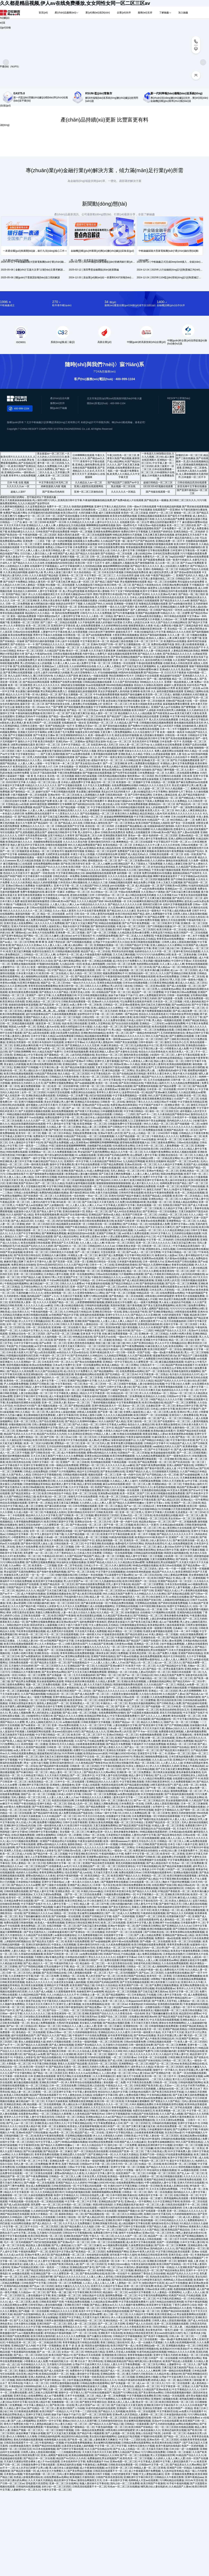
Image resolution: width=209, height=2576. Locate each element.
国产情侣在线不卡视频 (56, 1759)
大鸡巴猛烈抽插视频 (39, 1249)
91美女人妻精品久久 (137, 1766)
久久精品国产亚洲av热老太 (117, 1615)
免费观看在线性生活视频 (133, 1198)
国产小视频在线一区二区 (19, 1289)
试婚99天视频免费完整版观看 (140, 1459)
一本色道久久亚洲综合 (105, 1189)
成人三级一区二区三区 (115, 2314)
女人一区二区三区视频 (133, 1928)
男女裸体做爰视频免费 (96, 1969)
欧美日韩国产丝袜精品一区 (171, 2264)
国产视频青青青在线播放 (114, 1881)
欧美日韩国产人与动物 (72, 2408)
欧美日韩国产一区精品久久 (54, 2411)
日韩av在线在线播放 (187, 1142)
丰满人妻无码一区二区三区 (102, 2389)
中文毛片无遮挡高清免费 (111, 2298)
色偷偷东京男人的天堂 (16, 1574)
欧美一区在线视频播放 (94, 1728)
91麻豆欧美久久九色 (156, 1346)
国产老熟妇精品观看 (79, 1405)
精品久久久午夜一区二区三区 (126, 1151)
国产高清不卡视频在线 (89, 2098)
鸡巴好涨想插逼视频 (100, 1095)
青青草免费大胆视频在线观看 (126, 1443)
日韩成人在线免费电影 (115, 1139)
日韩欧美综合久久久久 (104, 2380)
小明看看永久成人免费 (176, 1048)
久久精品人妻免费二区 (107, 1681)
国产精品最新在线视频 (136, 1784)
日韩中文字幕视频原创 (118, 2113)
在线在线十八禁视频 (152, 1687)
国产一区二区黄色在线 (157, 1371)
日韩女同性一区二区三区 (95, 1017)
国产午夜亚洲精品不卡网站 (46, 1806)
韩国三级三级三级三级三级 (110, 1343)
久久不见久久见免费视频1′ (74, 1606)
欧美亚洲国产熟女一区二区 (105, 948)
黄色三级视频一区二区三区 (66, 2295)
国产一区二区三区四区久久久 (50, 1665)
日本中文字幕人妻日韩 (192, 2242)
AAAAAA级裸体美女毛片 (60, 1490)
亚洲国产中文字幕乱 (70, 2317)
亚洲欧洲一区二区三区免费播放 (134, 1772)
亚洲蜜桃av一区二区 (40, 1151)
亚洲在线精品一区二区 (115, 2320)
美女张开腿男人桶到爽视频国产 (52, 1459)
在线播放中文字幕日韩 (118, 1816)
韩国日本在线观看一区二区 (87, 1186)
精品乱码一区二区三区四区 (23, 1108)
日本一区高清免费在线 (181, 1327)
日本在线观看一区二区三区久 (145, 1881)
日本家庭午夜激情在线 (129, 1261)
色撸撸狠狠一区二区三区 (13, 2195)
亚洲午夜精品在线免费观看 (137, 1446)
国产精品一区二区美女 (33, 938)
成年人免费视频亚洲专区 (152, 995)
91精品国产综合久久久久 (189, 2455)
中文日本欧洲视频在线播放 (92, 995)
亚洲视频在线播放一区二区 (108, 945)
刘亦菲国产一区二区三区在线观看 (124, 1932)
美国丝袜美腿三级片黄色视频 (126, 1305)
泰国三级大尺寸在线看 (128, 2076)
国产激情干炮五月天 (170, 1903)
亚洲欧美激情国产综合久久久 (98, 2013)
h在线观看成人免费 (159, 1224)
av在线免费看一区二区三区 (23, 1756)
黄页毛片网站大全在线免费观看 (101, 1177)
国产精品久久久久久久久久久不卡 (175, 1534)
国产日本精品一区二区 (135, 1224)
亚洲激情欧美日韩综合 (114, 2355)
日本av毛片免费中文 (131, 1177)
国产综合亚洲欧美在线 (51, 1421)
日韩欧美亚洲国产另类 (51, 2301)
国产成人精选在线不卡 (158, 1863)
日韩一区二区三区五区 (84, 1437)
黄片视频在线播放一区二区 (61, 1039)
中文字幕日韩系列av (188, 1719)
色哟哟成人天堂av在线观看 (178, 2279)
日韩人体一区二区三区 (181, 2336)
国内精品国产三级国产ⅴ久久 (43, 1296)
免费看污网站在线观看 (56, 1198)
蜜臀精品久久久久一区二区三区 (111, 2104)
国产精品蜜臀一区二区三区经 (105, 1769)
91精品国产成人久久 (180, 1443)
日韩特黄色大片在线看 (61, 1252)
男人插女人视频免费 (62, 1321)
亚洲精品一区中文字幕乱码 (117, 1361)
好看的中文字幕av (75, 1042)
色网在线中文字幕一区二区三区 (64, 1863)
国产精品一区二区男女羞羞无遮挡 (164, 1668)
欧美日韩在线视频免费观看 (125, 1117)
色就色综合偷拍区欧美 (70, 1177)
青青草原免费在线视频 (46, 2154)
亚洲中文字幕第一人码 (21, 1390)
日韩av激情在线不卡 (17, 1173)
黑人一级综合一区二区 (119, 1850)
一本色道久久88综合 (196, 938)
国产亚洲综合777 (113, 1499)
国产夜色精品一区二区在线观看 (126, 1296)
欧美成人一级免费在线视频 (49, 1922)
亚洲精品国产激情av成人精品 (105, 1214)
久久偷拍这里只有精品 (125, 1358)
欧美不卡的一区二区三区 (100, 1637)
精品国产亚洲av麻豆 (74, 1029)
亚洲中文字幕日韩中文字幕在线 (31, 1396)
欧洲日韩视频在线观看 (35, 1314)
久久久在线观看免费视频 (69, 1480)
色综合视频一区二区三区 (64, 2220)
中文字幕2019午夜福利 (146, 2138)
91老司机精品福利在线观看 (76, 1189)
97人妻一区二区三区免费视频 (44, 1061)
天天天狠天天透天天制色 (144, 2022)
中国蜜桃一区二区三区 (101, 1737)
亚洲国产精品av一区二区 (125, 1722)
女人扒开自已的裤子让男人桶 (32, 2467)
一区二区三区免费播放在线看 (158, 1029)
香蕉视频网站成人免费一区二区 (110, 979)
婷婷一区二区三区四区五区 (40, 1224)
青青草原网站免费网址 (51, 1872)
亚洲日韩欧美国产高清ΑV (20, 1183)
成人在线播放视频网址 (102, 1606)
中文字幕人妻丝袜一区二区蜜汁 (146, 2198)
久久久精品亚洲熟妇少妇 (175, 1230)
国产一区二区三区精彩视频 (192, 1452)
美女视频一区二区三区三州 (146, 1527)
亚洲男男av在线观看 (152, 1258)
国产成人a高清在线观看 (36, 1032)
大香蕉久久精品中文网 (115, 1430)
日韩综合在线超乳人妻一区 (94, 2195)
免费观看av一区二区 (191, 1136)
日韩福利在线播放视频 (96, 1305)
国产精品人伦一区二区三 (139, 1662)
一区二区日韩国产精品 (136, 1007)
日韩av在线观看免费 (45, 1838)
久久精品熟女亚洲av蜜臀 (131, 1562)
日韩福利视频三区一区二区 (18, 2135)
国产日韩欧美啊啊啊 (20, 1051)
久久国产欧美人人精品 (18, 1474)
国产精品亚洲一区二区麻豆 (53, 1004)
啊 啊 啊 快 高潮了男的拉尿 (51, 942)
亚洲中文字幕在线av (53, 1881)
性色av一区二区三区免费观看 (188, 1863)
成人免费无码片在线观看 (60, 1631)
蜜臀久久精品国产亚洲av (126, 2452)
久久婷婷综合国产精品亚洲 (45, 2210)
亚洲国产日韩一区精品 (152, 2154)
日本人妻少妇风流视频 (195, 2207)
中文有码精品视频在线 (159, 2095)
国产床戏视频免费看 (114, 1966)
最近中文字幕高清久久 (181, 2160)
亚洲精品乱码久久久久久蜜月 (102, 1781)
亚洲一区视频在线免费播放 (179, 2474)
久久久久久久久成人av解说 (38, 1305)
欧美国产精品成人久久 (101, 1408)
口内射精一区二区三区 (146, 1709)
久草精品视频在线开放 (126, 2204)
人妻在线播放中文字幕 (125, 1725)
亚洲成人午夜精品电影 (192, 1766)
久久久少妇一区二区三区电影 (65, 1017)
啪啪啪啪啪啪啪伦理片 (64, 917)
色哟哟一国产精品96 (126, 1014)
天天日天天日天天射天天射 (67, 1568)
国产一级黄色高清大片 (178, 1455)
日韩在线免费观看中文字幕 (42, 1427)
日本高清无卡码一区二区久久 (57, 1361)
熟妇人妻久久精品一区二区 (168, 1061)
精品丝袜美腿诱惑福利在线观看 (28, 1123)
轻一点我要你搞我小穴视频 (154, 2007)
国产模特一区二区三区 (192, 1809)
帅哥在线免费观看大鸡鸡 (62, 1847)
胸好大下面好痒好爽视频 (150, 1531)
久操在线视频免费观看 (64, 1014)
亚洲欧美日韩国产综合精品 (174, 1747)
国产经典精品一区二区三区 (148, 1615)
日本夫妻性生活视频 (46, 1177)
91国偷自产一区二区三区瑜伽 (134, 1452)
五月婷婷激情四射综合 (172, 1032)
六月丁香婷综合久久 (65, 1553)
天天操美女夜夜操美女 (141, 2010)
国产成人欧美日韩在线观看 (87, 1593)
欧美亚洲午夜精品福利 (175, 1997)
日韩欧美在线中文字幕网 (49, 1706)
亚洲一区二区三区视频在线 (178, 1734)
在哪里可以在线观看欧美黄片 (89, 1750)
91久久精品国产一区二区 (62, 1020)
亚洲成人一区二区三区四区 (163, 1690)
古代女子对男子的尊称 (192, 2085)
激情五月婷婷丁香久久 (159, 1189)
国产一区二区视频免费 (184, 1521)
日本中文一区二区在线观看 (70, 1781)
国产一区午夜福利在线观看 (49, 1390)
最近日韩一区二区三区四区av (109, 1590)
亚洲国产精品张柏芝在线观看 (98, 1863)
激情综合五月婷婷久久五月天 (181, 1076)
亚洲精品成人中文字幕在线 (28, 1054)
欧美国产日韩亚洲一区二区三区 (140, 1214)
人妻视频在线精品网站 (159, 1681)
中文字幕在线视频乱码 (112, 1766)
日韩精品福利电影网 (49, 2436)
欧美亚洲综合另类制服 (145, 1126)
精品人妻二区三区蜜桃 (94, 1126)
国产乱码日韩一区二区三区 (141, 2298)
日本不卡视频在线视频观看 (106, 1167)
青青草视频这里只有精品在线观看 (81, 2342)
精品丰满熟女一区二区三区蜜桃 (125, 1631)
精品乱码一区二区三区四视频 (121, 1991)
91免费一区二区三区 (168, 1186)
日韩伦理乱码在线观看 (95, 920)
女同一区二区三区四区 (33, 1092)
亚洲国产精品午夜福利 (12, 1358)
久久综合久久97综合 (110, 2339)
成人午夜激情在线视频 (73, 1452)
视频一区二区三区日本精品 (56, 1133)
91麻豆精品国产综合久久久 (48, 1161)
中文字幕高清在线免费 (139, 2082)
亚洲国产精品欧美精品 (195, 1020)
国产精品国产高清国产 (180, 1217)
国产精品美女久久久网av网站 (99, 1772)
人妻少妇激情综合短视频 (150, 1383)
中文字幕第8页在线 (80, 1759)
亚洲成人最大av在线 (48, 1026)
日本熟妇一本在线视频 (90, 1574)
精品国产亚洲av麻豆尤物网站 (161, 1092)
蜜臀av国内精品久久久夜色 (101, 1452)
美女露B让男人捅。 (146, 1070)
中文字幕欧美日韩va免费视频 (180, 992)
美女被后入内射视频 (15, 1064)
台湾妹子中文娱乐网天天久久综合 (111, 942)
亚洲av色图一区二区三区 (29, 1430)
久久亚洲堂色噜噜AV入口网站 (88, 1292)
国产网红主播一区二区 (50, 2389)
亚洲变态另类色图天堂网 (55, 1709)
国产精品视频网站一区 (106, 1371)
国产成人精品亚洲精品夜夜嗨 (138, 1280)
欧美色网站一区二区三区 (27, 1556)
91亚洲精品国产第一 (41, 2273)
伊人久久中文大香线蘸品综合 (34, 1321)
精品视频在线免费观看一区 (99, 1036)
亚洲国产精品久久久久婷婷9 (71, 2182)
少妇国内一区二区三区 (161, 1054)
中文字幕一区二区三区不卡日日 (20, 2226)
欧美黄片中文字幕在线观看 (72, 1440)
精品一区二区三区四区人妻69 (86, 1966)
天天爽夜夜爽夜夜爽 (40, 989)
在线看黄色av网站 (171, 989)
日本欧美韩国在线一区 (39, 1568)
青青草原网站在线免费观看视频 (77, 1653)
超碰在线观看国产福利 (44, 2048)
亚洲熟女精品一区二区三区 (163, 1198)
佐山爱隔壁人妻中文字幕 (143, 1155)
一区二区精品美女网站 (167, 1158)
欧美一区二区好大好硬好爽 (38, 1443)
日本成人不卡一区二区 (95, 1565)
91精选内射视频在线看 (120, 1148)
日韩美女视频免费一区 (100, 2038)
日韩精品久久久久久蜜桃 (41, 1819)
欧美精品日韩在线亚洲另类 (152, 2254)
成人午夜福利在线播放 (133, 1239)
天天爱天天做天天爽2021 (71, 1346)
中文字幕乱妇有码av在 (92, 2220)
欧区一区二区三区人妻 (138, 1484)
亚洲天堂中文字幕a (59, 2251)
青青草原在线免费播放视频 (143, 1888)
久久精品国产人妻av (174, 1694)
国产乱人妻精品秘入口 (63, 2245)
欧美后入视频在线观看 (184, 1151)
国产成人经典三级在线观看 (28, 1910)
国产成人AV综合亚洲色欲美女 (125, 1211)
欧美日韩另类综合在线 (45, 1440)
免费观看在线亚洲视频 (171, 1731)
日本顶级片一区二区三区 (166, 1167)
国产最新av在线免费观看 (57, 2207)
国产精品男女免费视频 (56, 1142)
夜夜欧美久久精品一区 (12, 1621)
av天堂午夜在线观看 (45, 1346)
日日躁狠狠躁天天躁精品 (165, 1471)
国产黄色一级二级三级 (59, 2292)
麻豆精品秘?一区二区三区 (44, 1283)
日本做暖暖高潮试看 (111, 1111)
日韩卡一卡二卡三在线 (102, 1264)
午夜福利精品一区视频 (56, 2427)
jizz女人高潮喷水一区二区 (66, 1249)
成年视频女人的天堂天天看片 (41, 1105)
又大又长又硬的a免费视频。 (48, 1894)
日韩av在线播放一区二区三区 (80, 2229)
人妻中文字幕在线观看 (187, 1054)
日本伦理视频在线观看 (84, 1506)
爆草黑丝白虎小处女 (109, 1058)
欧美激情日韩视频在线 (26, 2339)
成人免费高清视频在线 (155, 1336)
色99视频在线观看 (45, 1114)
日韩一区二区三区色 (107, 970)
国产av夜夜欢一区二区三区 (35, 1725)
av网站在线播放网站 (187, 2423)
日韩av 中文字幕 (76, 2167)
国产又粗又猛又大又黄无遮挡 (98, 1202)
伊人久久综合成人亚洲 (84, 2051)
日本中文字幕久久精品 (43, 1036)
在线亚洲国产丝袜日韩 (148, 1600)
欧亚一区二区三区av (116, 2004)
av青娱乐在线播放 (179, 1596)
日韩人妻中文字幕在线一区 (171, 1994)
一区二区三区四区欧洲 (110, 2041)
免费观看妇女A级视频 (107, 1198)
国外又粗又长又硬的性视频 (155, 1004)
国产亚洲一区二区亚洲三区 (129, 1706)
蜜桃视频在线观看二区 (49, 1659)
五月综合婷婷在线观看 (59, 1446)
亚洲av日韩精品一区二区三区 (122, 1734)
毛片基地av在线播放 (176, 1258)
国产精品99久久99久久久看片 (112, 1180)
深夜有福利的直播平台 (123, 1440)
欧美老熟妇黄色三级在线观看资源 (166, 1625)
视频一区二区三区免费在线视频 (43, 1684)
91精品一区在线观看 (173, 2395)
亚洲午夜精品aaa (62, 1697)
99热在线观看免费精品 (23, 1753)
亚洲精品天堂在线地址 (87, 1101)
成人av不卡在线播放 (176, 2283)
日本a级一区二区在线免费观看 (60, 1537)
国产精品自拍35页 (70, 1778)
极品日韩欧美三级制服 (95, 2110)
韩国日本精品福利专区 (85, 1747)
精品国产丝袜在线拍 (149, 2060)
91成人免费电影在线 (98, 1170)
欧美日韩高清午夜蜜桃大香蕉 (83, 1330)
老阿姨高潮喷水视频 (190, 2398)
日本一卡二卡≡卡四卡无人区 (130, 1668)
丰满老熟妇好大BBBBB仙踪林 (25, 2386)
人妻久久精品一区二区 (23, 1950)
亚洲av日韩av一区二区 (71, 2029)
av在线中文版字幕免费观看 (144, 1496)
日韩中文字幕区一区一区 (45, 1462)
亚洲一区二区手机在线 (70, 1565)
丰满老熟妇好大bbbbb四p (142, 2004)
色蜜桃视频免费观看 (150, 1734)
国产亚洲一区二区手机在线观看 (175, 2107)
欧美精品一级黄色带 (119, 2176)
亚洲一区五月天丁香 (191, 1017)
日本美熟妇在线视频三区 (60, 2120)
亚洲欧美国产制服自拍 (87, 1321)
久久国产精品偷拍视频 (33, 1694)
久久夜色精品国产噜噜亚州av (173, 1114)
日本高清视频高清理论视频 (139, 1988)
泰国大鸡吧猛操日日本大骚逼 (76, 1026)
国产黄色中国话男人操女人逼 (161, 1468)
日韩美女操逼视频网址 (44, 1678)
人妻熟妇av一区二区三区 (191, 2001)
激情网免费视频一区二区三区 (186, 1791)
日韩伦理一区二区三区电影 (23, 2189)
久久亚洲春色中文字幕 (21, 1975)
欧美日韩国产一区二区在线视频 (191, 932)
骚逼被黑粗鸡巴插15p (164, 1355)
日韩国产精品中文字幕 (136, 945)
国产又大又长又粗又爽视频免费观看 (86, 1672)
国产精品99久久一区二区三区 (70, 1245)
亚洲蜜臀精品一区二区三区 (181, 1220)
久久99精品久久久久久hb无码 (154, 2257)
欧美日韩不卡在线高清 (79, 1825)
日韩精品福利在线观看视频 (33, 1418)
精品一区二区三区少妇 (181, 1339)
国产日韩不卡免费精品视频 (56, 2079)
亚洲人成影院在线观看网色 (88, 486)
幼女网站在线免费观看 (100, 2142)
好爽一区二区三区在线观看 (160, 1737)
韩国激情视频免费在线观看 (127, 1684)
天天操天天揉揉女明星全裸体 (20, 2461)
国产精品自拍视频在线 (49, 2057)
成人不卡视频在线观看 (92, 1687)
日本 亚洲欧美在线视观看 (194, 1966)
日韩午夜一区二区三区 (183, 1079)
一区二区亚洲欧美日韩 (169, 1459)
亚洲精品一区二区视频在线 (96, 1358)
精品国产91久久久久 (153, 1076)
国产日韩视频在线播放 (160, 926)
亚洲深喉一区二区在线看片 (75, 1167)
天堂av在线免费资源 (34, 2088)
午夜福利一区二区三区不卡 (54, 1355)
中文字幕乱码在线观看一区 (84, 1910)
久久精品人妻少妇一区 (30, 1640)
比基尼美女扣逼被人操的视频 (70, 1982)
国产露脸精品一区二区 (56, 1054)
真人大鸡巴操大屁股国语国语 (58, 2314)
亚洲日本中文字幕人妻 (139, 1922)
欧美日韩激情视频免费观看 (28, 2427)
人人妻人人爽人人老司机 (145, 1173)
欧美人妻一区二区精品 (59, 957)
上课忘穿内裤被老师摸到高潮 (165, 1618)
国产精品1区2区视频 (79, 1079)
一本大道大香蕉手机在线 (27, 2001)
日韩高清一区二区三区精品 (69, 2116)
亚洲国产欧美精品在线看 (190, 2051)
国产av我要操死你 (31, 1656)
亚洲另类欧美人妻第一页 (22, 1302)
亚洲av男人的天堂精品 (85, 1697)
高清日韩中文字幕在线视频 (18, 1957)
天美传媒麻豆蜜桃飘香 (137, 2101)
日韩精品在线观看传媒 (64, 989)
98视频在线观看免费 (67, 1114)
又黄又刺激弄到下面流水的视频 (112, 1067)
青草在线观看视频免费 (47, 1214)
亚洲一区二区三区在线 (84, 1493)
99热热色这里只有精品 (193, 967)
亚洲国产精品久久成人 (35, 1017)
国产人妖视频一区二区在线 (119, 2433)
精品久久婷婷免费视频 (12, 917)
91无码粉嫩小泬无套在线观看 (174, 1509)
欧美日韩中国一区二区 (71, 985)
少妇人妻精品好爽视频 (175, 1574)
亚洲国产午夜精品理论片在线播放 (58, 1841)
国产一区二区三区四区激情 (96, 2414)
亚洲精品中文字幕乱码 (185, 1759)
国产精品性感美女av (136, 1634)
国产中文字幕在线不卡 (98, 1029)
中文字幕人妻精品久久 (36, 2405)
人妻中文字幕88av (178, 2226)
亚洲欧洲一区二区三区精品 (33, 1267)
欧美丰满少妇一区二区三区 (52, 1496)
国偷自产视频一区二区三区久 (27, 2430)
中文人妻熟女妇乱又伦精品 (140, 938)
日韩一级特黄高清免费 (36, 1164)
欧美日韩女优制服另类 (121, 1762)
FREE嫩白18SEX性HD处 (29, 1155)
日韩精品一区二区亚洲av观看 (149, 985)
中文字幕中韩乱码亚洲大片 (139, 1255)
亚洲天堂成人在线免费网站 (19, 923)
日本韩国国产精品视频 (40, 1907)
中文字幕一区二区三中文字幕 (32, 2160)
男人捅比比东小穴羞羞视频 (38, 1070)
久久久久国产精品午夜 (76, 1264)
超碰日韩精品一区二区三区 (158, 482)
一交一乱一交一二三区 (41, 1574)
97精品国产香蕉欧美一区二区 (174, 1891)
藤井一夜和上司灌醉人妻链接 (21, 2129)
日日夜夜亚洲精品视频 (161, 982)
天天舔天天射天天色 (12, 1180)
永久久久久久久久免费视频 (49, 923)
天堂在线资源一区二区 (113, 1252)
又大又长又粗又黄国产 (43, 1455)
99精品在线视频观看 (110, 923)
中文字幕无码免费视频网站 (82, 2019)
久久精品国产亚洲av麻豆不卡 (111, 1665)
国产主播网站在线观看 (181, 1036)
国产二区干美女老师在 (119, 1518)
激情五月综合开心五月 (176, 1042)
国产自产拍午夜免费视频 (135, 923)
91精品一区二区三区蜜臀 (32, 1675)
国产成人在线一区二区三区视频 (80, 1712)
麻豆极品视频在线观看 (171, 1361)
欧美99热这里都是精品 (169, 1058)
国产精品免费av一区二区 (105, 1578)
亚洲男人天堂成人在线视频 (18, 1850)
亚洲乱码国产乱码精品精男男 (113, 1155)
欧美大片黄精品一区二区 (165, 1910)
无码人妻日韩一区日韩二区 (89, 1130)
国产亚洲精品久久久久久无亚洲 (82, 1045)
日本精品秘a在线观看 (109, 1446)
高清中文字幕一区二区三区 (183, 1991)
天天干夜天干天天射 (173, 2032)
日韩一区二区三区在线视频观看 (142, 1838)
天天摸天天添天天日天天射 (96, 2452)
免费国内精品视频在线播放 (53, 1192)
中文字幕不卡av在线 (112, 1809)
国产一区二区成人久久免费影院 (136, 935)
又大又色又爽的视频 (124, 954)
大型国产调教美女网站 (30, 1198)
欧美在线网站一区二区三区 (40, 1139)
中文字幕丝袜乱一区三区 (68, 1383)
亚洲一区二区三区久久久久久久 (17, 1170)
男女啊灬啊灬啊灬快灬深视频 (50, 1011)
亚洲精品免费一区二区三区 (64, 2160)
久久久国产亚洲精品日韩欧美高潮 (177, 973)
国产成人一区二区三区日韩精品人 (175, 1418)
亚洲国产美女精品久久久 (88, 2044)
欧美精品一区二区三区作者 (127, 1339)
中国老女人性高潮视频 (63, 1944)
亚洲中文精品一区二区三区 (51, 1803)
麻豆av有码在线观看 (114, 1484)
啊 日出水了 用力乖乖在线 (84, 2339)
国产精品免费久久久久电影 (118, 2138)
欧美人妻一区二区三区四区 (192, 2041)
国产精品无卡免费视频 (35, 929)
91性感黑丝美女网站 (124, 1145)
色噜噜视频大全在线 (62, 2016)
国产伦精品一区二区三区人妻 (43, 2408)
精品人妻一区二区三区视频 (93, 1537)
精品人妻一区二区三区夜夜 (25, 2091)
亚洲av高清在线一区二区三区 (140, 1164)
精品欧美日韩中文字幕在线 (25, 1919)
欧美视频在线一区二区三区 (100, 1719)
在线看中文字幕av (72, 920)
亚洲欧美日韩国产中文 (82, 1540)
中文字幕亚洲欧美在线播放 (99, 1543)
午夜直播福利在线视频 (98, 1283)
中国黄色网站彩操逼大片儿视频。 (91, 2386)
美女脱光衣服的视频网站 (142, 1703)
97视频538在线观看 (47, 964)
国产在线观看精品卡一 (79, 1662)
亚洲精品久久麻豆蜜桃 (54, 1255)
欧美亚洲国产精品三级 (82, 1985)
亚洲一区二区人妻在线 (53, 2069)
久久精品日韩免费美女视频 (46, 1189)
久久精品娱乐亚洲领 (11, 1963)
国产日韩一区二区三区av (57, 1437)
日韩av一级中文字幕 (106, 1813)
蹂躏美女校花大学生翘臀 (118, 1302)
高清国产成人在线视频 (195, 1164)
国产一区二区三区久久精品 (49, 1183)
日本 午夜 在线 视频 (18, 482)
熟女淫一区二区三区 (147, 2402)
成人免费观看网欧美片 (117, 2066)
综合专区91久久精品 (88, 917)
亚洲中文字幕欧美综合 (87, 1650)
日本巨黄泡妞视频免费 (76, 1051)
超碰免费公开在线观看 (173, 1856)
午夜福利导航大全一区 (66, 1963)
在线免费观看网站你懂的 (112, 1712)
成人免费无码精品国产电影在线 (43, 920)
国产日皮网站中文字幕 (185, 2129)
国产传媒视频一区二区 (187, 1123)
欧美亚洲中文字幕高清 (158, 2304)
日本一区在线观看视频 (38, 2220)
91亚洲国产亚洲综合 (187, 2038)
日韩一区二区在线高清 (38, 1327)
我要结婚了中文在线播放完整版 (82, 1549)
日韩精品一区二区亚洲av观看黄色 (121, 1004)
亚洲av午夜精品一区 (29, 1349)
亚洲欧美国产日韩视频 (26, 1067)
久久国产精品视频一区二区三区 (132, 1136)
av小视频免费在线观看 (115, 2245)
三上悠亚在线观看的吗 (146, 1919)
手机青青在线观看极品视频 (167, 1377)
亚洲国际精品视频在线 (177, 1531)
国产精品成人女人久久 (93, 1731)
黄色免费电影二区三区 (33, 1925)
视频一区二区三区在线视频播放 (98, 1249)
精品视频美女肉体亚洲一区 (71, 1224)
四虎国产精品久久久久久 (108, 1487)
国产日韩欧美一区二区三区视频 (71, 1408)
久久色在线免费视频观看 (174, 1963)
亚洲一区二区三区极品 (110, 1506)
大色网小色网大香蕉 (121, 1017)
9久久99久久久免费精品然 (132, 1813)
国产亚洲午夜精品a (11, 935)
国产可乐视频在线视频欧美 (103, 1791)
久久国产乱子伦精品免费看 (89, 1740)
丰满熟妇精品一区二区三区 (166, 1484)
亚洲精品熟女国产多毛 (111, 2201)
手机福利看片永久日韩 (76, 1596)
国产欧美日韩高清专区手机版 (32, 1847)
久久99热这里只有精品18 (77, 1311)
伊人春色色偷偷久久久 (148, 2430)
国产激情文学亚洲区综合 (93, 2402)
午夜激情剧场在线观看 (117, 976)
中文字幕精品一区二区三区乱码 (150, 1518)
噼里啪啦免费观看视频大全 (134, 1142)
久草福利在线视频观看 (30, 1954)
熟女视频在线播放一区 (21, 1618)
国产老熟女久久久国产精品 (54, 992)
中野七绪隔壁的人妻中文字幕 (160, 2182)
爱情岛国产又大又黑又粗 (64, 1242)
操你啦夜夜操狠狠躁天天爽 (33, 1130)
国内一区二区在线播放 (160, 2192)
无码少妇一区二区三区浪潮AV (34, 1938)
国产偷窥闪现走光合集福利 (153, 1819)
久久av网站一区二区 (20, 1565)
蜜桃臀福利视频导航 (75, 2389)
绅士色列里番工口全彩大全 (165, 1982)
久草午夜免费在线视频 (100, 2179)
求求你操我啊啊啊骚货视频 (14, 2358)
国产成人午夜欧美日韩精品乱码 (162, 1274)
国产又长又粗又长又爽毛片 (160, 1227)
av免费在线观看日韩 (15, 1791)
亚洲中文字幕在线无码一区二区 (150, 1900)
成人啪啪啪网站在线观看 (34, 976)
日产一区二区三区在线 (84, 2333)
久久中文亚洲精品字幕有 (166, 2201)
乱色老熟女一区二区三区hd (190, 1512)
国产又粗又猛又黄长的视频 (91, 1925)
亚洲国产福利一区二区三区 (82, 1928)
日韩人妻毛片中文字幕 (145, 1903)
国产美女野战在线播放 (108, 1950)
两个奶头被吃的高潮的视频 (59, 1155)
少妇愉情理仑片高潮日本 (177, 1277)
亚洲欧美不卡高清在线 (110, 2333)
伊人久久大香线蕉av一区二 (154, 1393)
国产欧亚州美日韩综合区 (27, 1255)
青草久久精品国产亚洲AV (114, 1910)
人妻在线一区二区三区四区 (164, 2135)
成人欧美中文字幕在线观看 (140, 2242)
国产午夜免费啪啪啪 (109, 1318)
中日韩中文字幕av (181, 960)
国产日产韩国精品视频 (176, 1725)
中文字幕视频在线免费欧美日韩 (38, 1480)
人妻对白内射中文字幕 (43, 1202)
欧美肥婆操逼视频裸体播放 (115, 1549)
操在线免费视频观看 (62, 1111)
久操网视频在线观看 (83, 970)
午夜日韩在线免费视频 (185, 957)
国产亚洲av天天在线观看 (86, 2355)
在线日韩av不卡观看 (165, 1101)
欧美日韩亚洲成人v (75, 1900)
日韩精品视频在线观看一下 (161, 2041)
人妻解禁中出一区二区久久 (110, 938)
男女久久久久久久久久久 (101, 1957)
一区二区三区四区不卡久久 (23, 1549)
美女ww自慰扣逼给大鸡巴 (66, 1731)
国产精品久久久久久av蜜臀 (26, 1885)
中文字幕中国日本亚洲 (182, 1440)
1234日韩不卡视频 (167, 1133)
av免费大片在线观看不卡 (131, 1189)
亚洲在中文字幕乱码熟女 (119, 2132)
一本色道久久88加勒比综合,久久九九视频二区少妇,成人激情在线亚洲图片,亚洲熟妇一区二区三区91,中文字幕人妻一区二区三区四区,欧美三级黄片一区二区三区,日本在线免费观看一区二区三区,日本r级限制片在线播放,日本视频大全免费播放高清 (158, 466)
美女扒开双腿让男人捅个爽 (58, 1101)
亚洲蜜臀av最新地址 (81, 979)
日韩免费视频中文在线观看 (183, 1336)
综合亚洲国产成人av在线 (149, 1647)
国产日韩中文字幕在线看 (131, 2226)
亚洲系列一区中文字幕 (76, 1161)
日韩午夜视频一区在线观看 (125, 1490)
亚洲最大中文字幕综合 (155, 1339)
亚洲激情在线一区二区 (153, 1637)
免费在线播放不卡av (98, 2461)
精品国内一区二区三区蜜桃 (88, 1997)
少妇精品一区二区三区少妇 (18, 1029)
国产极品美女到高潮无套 (137, 1026)
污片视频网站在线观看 (131, 1274)
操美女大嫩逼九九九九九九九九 (92, 1647)
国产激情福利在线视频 (103, 926)
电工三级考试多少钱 (195, 2333)
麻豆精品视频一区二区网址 (119, 1070)
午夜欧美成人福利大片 (157, 1083)
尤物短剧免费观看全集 (84, 1133)
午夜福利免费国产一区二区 (33, 2251)
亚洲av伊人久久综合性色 (105, 1001)
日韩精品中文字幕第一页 (19, 1534)
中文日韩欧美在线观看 (61, 1148)
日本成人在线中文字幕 (138, 1020)
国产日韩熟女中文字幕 (120, 1126)
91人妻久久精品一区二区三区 (71, 2423)
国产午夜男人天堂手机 (164, 2001)
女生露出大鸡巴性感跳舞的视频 (28, 2120)
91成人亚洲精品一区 (50, 1007)
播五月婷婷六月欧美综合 (139, 2373)
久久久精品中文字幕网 (170, 1164)
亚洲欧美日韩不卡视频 (117, 929)
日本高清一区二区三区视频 (168, 1001)
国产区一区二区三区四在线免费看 (83, 1894)
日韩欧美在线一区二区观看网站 (104, 1224)
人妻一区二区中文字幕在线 (106, 1079)
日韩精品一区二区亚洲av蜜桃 (78, 2129)
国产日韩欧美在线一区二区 (111, 1299)
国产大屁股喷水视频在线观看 (34, 1111)
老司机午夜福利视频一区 (88, 1267)
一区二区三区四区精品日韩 (84, 2010)
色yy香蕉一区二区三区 (61, 2132)
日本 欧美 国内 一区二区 (68, 1860)
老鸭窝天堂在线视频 (77, 1048)
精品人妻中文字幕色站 (141, 1775)
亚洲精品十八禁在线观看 (132, 2048)
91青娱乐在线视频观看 (129, 1433)
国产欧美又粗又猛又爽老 (144, 1621)
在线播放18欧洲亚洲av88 (143, 2016)
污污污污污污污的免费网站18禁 (153, 954)
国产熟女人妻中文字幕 (49, 1211)
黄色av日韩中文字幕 (197, 1032)
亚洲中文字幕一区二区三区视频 (128, 2167)
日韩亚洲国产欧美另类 (117, 1418)
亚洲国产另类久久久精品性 (153, 2116)
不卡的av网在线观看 (55, 1058)
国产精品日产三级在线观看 (192, 1355)
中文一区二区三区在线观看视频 (61, 1634)
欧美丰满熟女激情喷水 (168, 1424)
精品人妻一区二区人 (100, 1596)
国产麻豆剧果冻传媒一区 (57, 1506)
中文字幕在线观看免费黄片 (124, 1715)
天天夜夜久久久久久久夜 (157, 957)
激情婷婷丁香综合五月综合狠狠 (148, 2273)
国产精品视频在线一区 (163, 1719)
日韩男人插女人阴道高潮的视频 (190, 913)
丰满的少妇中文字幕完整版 (122, 2185)
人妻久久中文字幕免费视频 (125, 2364)
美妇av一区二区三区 (181, 1393)
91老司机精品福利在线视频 (15, 2210)
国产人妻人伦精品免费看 (147, 1935)
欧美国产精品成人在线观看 (157, 1195)
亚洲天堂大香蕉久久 (62, 1647)
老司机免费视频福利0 (136, 2079)
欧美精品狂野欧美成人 (96, 1715)
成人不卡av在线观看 (48, 2461)
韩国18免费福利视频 (172, 1173)
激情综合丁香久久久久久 (139, 1101)
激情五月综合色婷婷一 (30, 1524)
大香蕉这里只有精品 (161, 932)
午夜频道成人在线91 (55, 1512)
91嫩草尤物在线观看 (175, 1687)
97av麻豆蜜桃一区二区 (143, 1418)
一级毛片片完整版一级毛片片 (130, 2170)
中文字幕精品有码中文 (67, 1208)
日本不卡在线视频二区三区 (80, 2395)
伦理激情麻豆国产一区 (178, 1916)
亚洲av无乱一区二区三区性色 (136, 1515)
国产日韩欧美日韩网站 (148, 1925)
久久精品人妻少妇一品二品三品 (117, 1650)
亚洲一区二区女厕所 (69, 1678)
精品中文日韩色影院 (88, 1471)
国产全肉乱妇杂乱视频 (120, 1230)
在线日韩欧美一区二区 (186, 2195)
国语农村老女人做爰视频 (43, 1625)
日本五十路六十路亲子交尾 (72, 1625)
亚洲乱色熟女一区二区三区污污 (43, 1001)
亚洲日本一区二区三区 (136, 1399)
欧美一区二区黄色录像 (184, 954)
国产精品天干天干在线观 (36, 1740)
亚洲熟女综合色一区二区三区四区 (27, 1333)
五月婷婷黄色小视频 (15, 1296)
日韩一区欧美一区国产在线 (135, 1352)
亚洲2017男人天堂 (170, 979)
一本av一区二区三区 (96, 1195)
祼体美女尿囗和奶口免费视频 (112, 1653)
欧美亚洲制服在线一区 (35, 1374)
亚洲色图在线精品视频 (153, 1490)
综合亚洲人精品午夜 (29, 2126)
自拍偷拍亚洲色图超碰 (26, 1227)
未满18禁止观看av (89, 1236)
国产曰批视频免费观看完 (52, 2189)
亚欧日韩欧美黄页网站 (54, 1399)
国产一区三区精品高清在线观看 (91, 2151)
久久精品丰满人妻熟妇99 (100, 1042)
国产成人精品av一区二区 (166, 967)
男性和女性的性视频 (122, 951)
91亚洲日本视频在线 (28, 982)
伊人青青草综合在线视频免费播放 (83, 2082)
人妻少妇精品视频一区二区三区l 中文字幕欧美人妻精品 (48, 1393)
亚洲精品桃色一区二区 (75, 1064)
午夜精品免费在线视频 (61, 1267)
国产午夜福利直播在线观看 (179, 1794)
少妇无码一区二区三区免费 (120, 964)
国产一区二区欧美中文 (82, 1775)
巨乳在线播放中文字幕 (56, 1966)
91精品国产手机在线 (75, 1136)
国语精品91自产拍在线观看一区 (158, 1828)
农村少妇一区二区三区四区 (148, 1039)
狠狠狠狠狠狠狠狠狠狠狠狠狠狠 (113, 1183)
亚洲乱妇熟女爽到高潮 (26, 1045)
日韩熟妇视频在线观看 (67, 951)
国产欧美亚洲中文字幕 (150, 1725)
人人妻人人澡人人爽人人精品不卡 (118, 1321)
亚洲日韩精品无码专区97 (81, 1512)
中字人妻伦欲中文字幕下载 (61, 1123)
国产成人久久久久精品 (90, 989)
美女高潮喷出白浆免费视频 (39, 1180)
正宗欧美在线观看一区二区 (35, 1615)
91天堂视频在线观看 (29, 1336)
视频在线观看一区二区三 (29, 1230)
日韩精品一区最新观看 (137, 2423)
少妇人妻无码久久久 (160, 1540)
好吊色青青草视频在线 (120, 2035)
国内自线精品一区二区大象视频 (93, 2279)
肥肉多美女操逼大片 (119, 1621)
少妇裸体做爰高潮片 (58, 1932)
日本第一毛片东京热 (104, 1885)
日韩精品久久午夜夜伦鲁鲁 (64, 1076)
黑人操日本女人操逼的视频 (95, 1117)
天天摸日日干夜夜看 (70, 1105)
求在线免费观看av (165, 1988)
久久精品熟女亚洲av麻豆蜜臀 (133, 932)
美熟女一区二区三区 (97, 1211)
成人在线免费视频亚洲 (180, 1543)
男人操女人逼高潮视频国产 (63, 2198)
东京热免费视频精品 (93, 2004)
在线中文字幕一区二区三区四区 (180, 1324)
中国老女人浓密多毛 (48, 1606)
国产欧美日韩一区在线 (62, 2405)
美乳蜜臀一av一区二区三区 (38, 1553)
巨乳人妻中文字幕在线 (118, 1584)
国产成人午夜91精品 (126, 1048)
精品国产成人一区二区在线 (95, 951)
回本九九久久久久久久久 (90, 1847)
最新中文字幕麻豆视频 (192, 1549)
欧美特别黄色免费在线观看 (23, 992)
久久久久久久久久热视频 (31, 1787)
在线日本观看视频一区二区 (18, 1778)
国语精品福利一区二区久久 (143, 973)
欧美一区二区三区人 (114, 2001)
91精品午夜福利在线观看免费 (134, 2380)
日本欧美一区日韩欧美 (183, 1706)
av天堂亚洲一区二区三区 (118, 2467)
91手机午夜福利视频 (121, 1969)
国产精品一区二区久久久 (55, 1477)
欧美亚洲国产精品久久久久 (138, 1477)
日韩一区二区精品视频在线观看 (17, 1023)
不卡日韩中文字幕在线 (12, 1258)
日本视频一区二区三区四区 (161, 2173)
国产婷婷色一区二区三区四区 (70, 1339)
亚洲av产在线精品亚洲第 (153, 2157)
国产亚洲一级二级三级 (110, 1412)
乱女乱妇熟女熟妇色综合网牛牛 (38, 1769)
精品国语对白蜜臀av (190, 2013)
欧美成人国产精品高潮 (166, 2286)
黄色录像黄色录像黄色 (176, 1615)
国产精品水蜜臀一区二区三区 (163, 917)
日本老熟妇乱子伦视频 (143, 1994)
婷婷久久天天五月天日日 (96, 2107)
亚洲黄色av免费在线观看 (13, 2376)
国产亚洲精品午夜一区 (163, 2073)
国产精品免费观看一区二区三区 (154, 1462)
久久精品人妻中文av (39, 1647)
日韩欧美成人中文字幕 (136, 2135)
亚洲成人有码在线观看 (97, 1308)
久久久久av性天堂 (14, 2248)
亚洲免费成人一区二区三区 (84, 1703)
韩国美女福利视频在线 (176, 1553)
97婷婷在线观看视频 (32, 1368)
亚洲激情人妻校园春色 (62, 1784)
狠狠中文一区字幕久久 (165, 2069)
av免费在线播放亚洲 (128, 1794)
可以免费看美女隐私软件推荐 (136, 1001)
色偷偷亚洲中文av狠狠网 (90, 1991)
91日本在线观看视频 (65, 1258)
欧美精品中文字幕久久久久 (30, 957)
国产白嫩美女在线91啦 (99, 2336)
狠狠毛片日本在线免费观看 (83, 1496)
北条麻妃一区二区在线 (185, 1628)
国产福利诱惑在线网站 (18, 2038)
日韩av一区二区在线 (94, 1834)
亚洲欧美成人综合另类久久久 (50, 2123)
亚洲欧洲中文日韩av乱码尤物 (20, 1825)
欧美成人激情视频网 (94, 964)
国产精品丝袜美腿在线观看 (79, 1067)
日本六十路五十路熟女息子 (152, 1957)
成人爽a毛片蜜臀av (131, 957)
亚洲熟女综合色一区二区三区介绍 (93, 1521)
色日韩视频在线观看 (171, 2176)
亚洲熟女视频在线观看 (23, 964)
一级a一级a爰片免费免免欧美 (167, 1352)
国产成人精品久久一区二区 (38, 1963)
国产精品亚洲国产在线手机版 (134, 1825)
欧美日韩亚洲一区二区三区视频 (56, 1546)
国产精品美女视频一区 (23, 2470)
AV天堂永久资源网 (177, 1490)
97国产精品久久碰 (61, 970)
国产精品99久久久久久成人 (143, 979)
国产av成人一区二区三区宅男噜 (17, 942)
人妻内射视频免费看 (195, 1731)
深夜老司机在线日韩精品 (146, 1963)
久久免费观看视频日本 (64, 995)
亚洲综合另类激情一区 (18, 1042)
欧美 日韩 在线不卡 (85, 998)
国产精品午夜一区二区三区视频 (50, 1853)
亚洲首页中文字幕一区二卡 (152, 1753)
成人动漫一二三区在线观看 (126, 1098)
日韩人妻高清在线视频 (194, 1903)
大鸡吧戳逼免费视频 (107, 935)
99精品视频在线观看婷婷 (20, 1114)
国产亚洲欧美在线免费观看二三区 (57, 2060)
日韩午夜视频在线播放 (21, 2329)
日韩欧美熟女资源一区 (128, 1245)
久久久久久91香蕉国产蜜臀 (153, 1327)
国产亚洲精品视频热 (193, 2236)
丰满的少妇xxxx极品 (92, 1891)
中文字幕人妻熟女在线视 (69, 1969)
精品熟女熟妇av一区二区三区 (155, 1521)
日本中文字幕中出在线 (26, 1343)
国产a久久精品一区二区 (52, 1108)
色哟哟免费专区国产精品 (173, 1183)
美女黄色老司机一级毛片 (158, 2329)
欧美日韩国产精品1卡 (163, 1578)
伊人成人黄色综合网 (158, 2048)
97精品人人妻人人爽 (104, 1433)
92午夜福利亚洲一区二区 (21, 2179)
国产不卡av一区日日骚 (145, 1731)
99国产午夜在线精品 (76, 1227)
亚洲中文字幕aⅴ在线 (182, 1224)
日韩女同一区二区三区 (164, 2417)
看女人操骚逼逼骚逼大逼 (31, 2041)
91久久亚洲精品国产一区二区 (88, 1866)
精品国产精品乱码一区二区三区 (73, 2289)
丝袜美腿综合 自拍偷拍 (137, 1612)
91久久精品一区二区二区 (110, 1612)
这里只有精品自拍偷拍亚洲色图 (111, 1509)
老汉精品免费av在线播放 (193, 2135)
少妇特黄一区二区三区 (192, 1007)
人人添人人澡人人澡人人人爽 (99, 2283)
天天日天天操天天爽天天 (134, 2019)
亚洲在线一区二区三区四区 (156, 1117)
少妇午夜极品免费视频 (172, 1643)
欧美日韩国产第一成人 (123, 2345)
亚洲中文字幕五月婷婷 (144, 998)
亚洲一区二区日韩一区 (44, 1587)
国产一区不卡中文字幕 (115, 2198)
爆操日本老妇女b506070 (118, 1756)
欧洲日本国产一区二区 (112, 2126)
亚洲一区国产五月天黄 (82, 1286)
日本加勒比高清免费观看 (36, 2016)
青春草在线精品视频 (182, 1264)
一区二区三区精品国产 (35, 1866)
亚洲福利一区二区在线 (79, 1011)
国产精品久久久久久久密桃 (68, 1715)
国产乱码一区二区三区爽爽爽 (181, 1283)
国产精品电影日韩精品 (117, 1740)
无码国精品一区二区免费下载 (72, 1095)
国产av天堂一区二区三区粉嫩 (63, 1333)
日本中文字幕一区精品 (162, 2267)
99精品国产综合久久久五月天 (53, 1239)
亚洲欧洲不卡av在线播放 (131, 1089)
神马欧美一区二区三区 (169, 1139)
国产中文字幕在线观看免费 (78, 1609)
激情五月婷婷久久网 (93, 2066)
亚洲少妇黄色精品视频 (75, 1869)
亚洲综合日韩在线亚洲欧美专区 (82, 1922)
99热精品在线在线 (82, 1336)
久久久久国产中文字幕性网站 (24, 1233)
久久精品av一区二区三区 (31, 2292)
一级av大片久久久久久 (83, 982)
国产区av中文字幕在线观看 (21, 1844)
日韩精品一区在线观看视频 (117, 1553)
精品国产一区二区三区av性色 (183, 1161)
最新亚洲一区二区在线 (48, 1023)
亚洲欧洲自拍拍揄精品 (93, 1032)
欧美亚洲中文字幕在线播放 (47, 1581)
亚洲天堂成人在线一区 (82, 992)
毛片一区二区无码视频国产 (123, 1972)
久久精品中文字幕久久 (30, 1330)
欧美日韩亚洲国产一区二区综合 (165, 1349)
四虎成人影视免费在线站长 (33, 1076)
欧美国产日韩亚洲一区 (127, 1220)
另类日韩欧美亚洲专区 (157, 1781)
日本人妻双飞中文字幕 (46, 1778)
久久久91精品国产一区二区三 (160, 1684)
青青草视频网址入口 (122, 2107)
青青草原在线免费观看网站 (42, 985)
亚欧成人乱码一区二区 (80, 1803)
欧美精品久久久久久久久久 (129, 1036)
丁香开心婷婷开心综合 (184, 2304)
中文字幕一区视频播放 (49, 2345)
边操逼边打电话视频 (129, 2436)
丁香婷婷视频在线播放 (103, 1402)
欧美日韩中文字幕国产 (188, 1408)
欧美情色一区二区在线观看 (125, 1076)
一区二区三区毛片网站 (153, 2364)
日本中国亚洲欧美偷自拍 (152, 1606)
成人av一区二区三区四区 (183, 970)
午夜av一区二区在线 (40, 2107)
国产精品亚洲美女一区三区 (89, 929)
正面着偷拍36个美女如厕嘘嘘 (149, 1120)
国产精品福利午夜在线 (45, 1813)
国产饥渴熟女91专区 (88, 1809)
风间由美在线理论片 (156, 1543)
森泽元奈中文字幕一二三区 (128, 1797)
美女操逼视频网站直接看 (50, 1681)
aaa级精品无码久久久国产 (167, 1446)
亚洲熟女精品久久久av (192, 2019)
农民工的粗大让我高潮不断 (156, 1427)
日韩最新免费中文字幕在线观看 (125, 1123)
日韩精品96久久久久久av (101, 1245)
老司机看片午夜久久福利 (123, 2254)
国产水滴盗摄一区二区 (59, 1675)
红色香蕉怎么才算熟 (170, 1368)
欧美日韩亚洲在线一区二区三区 (45, 2236)
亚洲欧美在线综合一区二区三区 (175, 1155)
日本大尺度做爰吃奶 (180, 1650)
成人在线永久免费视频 (12, 2220)
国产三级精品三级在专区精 (115, 1330)
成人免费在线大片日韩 (171, 1969)
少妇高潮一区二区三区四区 (30, 998)
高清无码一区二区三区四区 (84, 1477)
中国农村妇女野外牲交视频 (184, 1014)
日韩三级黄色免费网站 (163, 1142)
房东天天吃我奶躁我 (171, 1712)
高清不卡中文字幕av (90, 2311)
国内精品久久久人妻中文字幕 (189, 2192)
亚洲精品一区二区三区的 (31, 1700)
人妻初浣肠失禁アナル (150, 1321)
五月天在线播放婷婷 (159, 1079)
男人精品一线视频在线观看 (166, 1020)
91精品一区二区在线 (150, 2163)
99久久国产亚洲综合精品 (161, 1095)
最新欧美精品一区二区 (80, 1844)
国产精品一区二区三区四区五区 (50, 2073)
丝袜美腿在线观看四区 (74, 2179)
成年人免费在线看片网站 (132, 2095)
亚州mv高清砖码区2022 (50, 1264)
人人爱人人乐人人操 (172, 1762)
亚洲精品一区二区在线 (72, 1975)
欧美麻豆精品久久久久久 (47, 1029)
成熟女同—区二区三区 (147, 2386)
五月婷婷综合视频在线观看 (186, 1233)
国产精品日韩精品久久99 (124, 1283)
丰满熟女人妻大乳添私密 (61, 2248)
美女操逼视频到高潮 (177, 1800)
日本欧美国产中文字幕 (33, 2283)
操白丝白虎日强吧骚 (193, 1067)
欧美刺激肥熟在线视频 (181, 1433)
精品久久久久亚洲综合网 (13, 985)
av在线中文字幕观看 (155, 1318)
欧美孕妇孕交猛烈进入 (56, 979)
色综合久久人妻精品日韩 (140, 1424)
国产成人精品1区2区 (22, 1220)
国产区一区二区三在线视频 (134, 2455)
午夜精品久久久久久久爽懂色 (96, 1797)
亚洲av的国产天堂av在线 (95, 1105)
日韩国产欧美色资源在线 (109, 2477)
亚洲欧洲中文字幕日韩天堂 (45, 1637)
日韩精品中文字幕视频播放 (127, 2336)
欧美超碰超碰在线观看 (163, 1452)
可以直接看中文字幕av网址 (119, 1574)
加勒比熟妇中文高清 (18, 1625)
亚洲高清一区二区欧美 (44, 1217)
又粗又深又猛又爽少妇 (183, 1242)
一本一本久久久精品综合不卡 (90, 2145)
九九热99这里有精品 (122, 2348)
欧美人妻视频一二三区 (155, 1108)
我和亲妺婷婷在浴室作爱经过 (173, 1907)
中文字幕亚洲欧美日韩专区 (83, 1853)
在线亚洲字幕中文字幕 (110, 1700)
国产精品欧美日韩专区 (50, 1596)
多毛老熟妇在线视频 (164, 1487)
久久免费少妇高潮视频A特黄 (130, 1202)
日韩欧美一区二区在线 (192, 976)
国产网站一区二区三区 (36, 935)
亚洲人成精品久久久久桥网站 (166, 945)
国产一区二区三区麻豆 (87, 1252)
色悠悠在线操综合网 (112, 1784)
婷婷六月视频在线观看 (59, 2041)
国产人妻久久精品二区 (138, 1897)
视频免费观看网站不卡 (115, 973)
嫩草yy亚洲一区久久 (101, 1831)
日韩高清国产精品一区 (193, 1167)
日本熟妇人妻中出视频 (56, 1274)
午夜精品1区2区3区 (52, 1556)
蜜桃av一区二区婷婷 (58, 1787)
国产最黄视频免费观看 (98, 1587)
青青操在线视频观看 (196, 964)
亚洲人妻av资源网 (16, 1603)
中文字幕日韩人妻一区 (150, 1048)
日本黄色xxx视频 (123, 1643)
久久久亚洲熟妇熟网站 (104, 967)
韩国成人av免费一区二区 (22, 1026)
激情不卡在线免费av (130, 2232)
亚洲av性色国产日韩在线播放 (181, 1261)
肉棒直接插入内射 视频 (53, 486)
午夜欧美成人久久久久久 (164, 1136)
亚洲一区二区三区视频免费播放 (31, 1878)
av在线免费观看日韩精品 (69, 1036)
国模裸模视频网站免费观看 (106, 2192)
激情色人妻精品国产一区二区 (52, 1703)
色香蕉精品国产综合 (20, 1628)
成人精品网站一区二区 (80, 945)
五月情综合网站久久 (32, 1286)
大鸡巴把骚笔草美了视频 (175, 1314)
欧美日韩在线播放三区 (195, 2010)
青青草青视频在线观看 (143, 976)
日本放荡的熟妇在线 (86, 1640)
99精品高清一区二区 (147, 1292)
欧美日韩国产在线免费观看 (14, 2336)
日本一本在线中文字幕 (115, 2480)
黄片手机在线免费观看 (87, 1164)
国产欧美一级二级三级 (28, 2079)
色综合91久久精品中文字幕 (108, 1628)
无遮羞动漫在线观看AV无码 (80, 1947)
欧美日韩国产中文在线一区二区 (87, 1756)
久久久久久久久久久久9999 (146, 2308)
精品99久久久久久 (26, 1590)
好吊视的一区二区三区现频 (188, 2145)
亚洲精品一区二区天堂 (146, 1643)
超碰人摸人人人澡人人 (172, 1838)
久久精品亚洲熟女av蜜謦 (192, 1092)
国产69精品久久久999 (110, 2051)
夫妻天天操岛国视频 (106, 1192)
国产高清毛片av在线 (105, 1336)
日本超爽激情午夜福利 (159, 2129)
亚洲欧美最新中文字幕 (73, 2210)
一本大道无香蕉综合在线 (118, 1963)
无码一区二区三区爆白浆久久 (116, 1800)
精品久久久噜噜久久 (152, 1722)
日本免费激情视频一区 (46, 1668)
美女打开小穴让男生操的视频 (135, 1759)
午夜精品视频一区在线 (124, 1462)
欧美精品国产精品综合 (177, 2229)
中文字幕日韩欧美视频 (59, 1186)
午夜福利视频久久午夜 (73, 1637)
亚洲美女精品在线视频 (109, 982)
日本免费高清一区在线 (131, 1803)
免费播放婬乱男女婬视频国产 (162, 1562)
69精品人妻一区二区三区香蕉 (150, 2467)
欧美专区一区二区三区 (28, 1133)
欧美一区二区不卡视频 (143, 1534)
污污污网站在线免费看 (12, 1562)
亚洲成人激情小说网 (91, 1415)
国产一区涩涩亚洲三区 (48, 1170)
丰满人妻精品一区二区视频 (164, 1634)
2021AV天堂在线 (194, 2480)
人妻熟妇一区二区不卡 (183, 2007)
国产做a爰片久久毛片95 (22, 948)
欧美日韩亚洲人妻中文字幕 (137, 1167)
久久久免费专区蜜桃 (114, 1020)
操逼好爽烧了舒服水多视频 (30, 2433)
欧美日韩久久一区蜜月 (146, 1524)
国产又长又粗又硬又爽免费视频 (173, 1769)
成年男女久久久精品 (142, 2066)
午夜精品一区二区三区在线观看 (107, 2358)
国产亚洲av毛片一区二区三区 (74, 2242)
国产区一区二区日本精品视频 (138, 1769)
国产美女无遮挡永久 (11, 1487)
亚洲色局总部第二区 (140, 1653)
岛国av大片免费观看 (98, 2167)
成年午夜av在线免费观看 (124, 1941)
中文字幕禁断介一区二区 (150, 1894)
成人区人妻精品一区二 (195, 2217)
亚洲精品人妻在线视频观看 (19, 1527)
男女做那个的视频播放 (116, 1997)
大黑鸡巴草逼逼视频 (67, 2022)
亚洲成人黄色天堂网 (53, 2148)
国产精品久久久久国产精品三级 (54, 2035)
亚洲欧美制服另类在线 (84, 1919)
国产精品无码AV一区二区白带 (189, 1681)
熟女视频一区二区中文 (101, 1427)
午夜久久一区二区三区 (101, 2236)
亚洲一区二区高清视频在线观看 (171, 2323)
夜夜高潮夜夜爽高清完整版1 (157, 1098)
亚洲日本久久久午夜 (192, 1982)
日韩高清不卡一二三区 (152, 1365)
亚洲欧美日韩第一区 (60, 2051)
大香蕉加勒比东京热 (115, 1377)
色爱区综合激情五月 (43, 951)
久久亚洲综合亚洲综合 (80, 1433)
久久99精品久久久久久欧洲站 (150, 1593)
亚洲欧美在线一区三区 (188, 1095)
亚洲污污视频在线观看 (30, 1101)
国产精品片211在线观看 (124, 2116)
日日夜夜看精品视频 (30, 1271)
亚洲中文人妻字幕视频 (107, 1061)
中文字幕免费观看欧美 (128, 1402)
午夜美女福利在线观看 (94, 1396)
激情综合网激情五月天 (89, 2480)
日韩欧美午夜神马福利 (82, 1787)
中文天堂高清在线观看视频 (164, 2019)
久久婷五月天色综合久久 (60, 2088)
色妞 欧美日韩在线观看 (74, 1023)
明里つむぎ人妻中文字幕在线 (44, 2261)
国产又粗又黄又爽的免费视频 (115, 1173)
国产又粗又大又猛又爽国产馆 (81, 923)
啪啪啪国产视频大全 (129, 2210)
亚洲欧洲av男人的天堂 (41, 1208)
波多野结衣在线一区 (133, 1092)
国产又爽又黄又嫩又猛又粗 (141, 2126)
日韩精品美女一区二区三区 (141, 1546)
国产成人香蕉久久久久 (111, 1747)
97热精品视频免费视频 (38, 917)
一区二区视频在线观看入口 (117, 1120)
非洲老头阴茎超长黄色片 (22, 1703)
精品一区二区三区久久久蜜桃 (142, 1271)
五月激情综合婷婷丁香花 (167, 1067)
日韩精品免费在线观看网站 (94, 2383)
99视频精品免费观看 (144, 1186)
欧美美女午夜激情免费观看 (159, 1192)
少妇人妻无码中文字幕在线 (125, 1258)
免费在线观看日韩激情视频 (19, 1922)
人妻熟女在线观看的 (196, 1643)
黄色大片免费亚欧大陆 (56, 1540)
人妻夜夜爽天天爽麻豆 (105, 2439)
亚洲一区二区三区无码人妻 (94, 1443)
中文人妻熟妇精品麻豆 (133, 1787)
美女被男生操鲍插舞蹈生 (90, 1913)
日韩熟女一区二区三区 (180, 1678)
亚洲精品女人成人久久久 (80, 1399)
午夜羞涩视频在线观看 (167, 935)
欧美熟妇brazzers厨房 (95, 1753)
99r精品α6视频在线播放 (145, 1565)
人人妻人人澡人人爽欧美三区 (176, 1659)
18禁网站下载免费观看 (162, 1979)
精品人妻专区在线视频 (89, 1484)
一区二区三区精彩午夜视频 (121, 1383)
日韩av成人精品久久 (102, 1108)
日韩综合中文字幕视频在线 (46, 1474)
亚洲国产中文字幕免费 (136, 1618)
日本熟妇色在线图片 (174, 1954)
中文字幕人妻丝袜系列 (84, 2091)
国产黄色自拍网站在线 (112, 1471)
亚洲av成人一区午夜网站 (194, 1499)
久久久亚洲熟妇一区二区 (27, 1361)
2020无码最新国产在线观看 (24, 1584)
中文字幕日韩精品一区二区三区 (179, 1252)
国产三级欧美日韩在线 (176, 1039)
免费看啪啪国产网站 (118, 2251)
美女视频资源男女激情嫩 (91, 1039)
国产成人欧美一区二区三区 (66, 1358)
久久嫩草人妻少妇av (60, 935)
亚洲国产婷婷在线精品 (190, 1653)
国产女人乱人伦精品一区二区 (140, 1133)
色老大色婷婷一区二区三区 (26, 1709)
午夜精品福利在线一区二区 (49, 1527)
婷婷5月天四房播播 (139, 1430)
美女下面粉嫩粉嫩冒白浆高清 (34, 1916)
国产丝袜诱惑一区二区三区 (38, 1195)
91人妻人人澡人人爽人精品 (18, 1177)
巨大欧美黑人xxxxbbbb (26, 2348)
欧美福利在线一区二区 (84, 1446)
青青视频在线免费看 (93, 1418)
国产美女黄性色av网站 (54, 1672)
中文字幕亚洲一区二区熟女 (153, 1374)
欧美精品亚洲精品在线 (192, 2063)
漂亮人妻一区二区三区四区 (82, 2323)
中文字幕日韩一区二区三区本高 (135, 967)
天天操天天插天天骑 (157, 2449)
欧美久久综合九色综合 (193, 917)
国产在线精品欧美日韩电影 (131, 1073)
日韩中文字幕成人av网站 (112, 1424)
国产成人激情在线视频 (77, 948)
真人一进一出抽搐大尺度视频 (60, 1979)
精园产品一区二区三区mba (55, 982)
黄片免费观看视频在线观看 (156, 1011)
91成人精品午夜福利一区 (109, 1349)
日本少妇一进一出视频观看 (77, 1509)
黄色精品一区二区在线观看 (30, 2032)
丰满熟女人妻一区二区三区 (82, 1255)
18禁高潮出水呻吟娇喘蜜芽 (159, 1296)
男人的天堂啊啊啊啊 (190, 1690)
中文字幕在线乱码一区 (103, 1073)
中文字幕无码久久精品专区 (56, 2001)
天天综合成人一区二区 (75, 1659)
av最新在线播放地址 (66, 1935)
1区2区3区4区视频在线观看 (158, 486)
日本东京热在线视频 (176, 1584)
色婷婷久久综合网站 (27, 1872)
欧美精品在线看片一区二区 (53, 2373)
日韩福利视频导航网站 (190, 2082)
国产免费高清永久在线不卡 (133, 2189)
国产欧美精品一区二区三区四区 (88, 2251)
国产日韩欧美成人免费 (169, 1703)
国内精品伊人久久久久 (179, 1120)
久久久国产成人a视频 (40, 1991)
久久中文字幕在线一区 (81, 1487)
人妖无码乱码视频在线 (82, 1054)
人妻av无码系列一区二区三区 (154, 1672)
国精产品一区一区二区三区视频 (181, 1722)
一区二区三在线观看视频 (100, 1136)
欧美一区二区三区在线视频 (187, 1941)
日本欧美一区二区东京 (59, 1747)
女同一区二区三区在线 (18, 1324)
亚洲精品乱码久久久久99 (45, 1324)
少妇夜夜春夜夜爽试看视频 (89, 1744)
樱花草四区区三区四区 (107, 1515)
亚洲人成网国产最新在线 (154, 1308)
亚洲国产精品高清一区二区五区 (181, 1130)
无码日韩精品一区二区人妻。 (169, 2326)
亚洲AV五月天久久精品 (131, 1227)
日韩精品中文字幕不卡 (38, 1358)
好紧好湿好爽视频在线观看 (14, 1455)
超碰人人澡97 (18, 491)
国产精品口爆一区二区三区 (144, 2311)
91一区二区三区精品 (37, 2085)
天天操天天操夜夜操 (29, 1816)
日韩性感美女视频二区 (87, 1368)
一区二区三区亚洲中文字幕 (56, 2091)
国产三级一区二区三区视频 (101, 932)
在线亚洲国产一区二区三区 (28, 1578)
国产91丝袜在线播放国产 (98, 2392)
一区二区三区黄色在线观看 (38, 2173)
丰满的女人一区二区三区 (113, 1703)
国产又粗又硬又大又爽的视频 (108, 1838)
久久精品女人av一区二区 (88, 482)
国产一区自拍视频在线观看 (21, 1449)
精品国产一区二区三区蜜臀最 (147, 992)
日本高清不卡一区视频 (184, 1117)
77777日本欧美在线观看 (41, 2289)
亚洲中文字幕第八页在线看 (159, 1512)
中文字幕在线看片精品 (95, 1860)
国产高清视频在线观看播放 (174, 1496)
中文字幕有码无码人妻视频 (18, 1838)
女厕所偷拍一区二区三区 (185, 1427)
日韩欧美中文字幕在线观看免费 (138, 1058)
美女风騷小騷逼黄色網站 (156, 960)
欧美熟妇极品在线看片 (163, 1430)
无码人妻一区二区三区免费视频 (31, 2163)
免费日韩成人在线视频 (68, 1139)
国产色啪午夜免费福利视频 (150, 1465)
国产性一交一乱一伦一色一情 (73, 1217)
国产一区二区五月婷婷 (105, 1011)
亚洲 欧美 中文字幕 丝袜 (93, 1333)
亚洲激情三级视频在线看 (164, 2398)
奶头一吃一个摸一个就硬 (172, 1568)
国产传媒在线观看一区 (158, 491)
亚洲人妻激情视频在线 (95, 1568)
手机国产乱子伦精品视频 (19, 1346)
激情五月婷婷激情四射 (183, 1813)
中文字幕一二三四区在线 (83, 2411)
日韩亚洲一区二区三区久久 (157, 1245)
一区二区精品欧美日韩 (49, 2342)
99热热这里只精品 (95, 2351)
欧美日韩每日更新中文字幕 (58, 1521)
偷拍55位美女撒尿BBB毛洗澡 (72, 1769)
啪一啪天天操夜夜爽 (67, 1120)
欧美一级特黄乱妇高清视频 (45, 967)
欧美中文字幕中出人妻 (39, 1261)
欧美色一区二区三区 (118, 1032)
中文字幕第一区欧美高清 (13, 2076)
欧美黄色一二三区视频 (44, 1565)
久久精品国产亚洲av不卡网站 (77, 1061)
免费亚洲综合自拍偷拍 (83, 1092)
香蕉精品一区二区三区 (153, 1875)
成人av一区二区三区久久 (167, 1662)
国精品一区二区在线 (65, 1913)
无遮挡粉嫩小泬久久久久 (29, 1292)
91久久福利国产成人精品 (19, 1214)
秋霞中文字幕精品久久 (184, 1189)
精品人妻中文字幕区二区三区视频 (144, 1556)
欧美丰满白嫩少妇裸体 (157, 970)
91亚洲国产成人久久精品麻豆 (130, 2142)
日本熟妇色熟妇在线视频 (115, 2311)
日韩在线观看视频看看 (187, 1239)
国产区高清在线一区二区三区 (189, 1462)
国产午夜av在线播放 (128, 1656)
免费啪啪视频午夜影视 (43, 1690)
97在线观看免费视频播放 (179, 2154)
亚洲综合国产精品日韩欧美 (101, 2329)
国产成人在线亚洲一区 (12, 1095)
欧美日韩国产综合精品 (145, 1017)
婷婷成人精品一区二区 (163, 2380)
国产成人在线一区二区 (145, 1386)
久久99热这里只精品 (20, 1386)
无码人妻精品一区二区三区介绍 (127, 1170)
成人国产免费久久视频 (164, 1653)
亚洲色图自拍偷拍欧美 (150, 1324)
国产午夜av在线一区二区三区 (42, 1308)
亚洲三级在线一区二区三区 (141, 1421)
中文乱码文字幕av (16, 1697)
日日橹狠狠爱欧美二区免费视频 (125, 1396)
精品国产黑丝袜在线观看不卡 (181, 1365)
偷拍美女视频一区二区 (12, 970)
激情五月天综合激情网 (173, 920)
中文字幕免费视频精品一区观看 (130, 1095)
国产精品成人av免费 (91, 1120)
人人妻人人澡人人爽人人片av (86, 1205)
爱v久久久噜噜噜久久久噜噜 (21, 2436)
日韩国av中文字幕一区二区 (76, 967)
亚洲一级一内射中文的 (128, 1474)
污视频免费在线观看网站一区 (120, 1894)
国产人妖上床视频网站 (23, 2420)
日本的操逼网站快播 (135, 1628)
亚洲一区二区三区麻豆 (109, 2026)
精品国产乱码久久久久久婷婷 (37, 1245)
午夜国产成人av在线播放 (29, 1205)
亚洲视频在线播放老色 (113, 1271)
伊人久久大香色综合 (123, 2386)
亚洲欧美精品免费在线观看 (40, 1095)
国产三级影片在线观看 (51, 1549)
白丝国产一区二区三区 (186, 1098)
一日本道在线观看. (14, 1856)
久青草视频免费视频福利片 (28, 1521)
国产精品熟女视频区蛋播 (116, 2022)
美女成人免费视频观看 (43, 2022)
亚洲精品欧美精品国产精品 (118, 2361)
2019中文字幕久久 (187, 1089)
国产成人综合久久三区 (21, 1737)
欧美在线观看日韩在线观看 (166, 1026)
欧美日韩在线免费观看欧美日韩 (44, 1064)
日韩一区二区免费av (112, 917)
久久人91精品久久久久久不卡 (63, 1994)
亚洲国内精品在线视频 (189, 1612)
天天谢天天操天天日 (111, 1477)
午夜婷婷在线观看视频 (153, 1913)
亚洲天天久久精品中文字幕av (107, 2286)
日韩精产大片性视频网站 (62, 1471)
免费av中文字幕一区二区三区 (90, 1518)
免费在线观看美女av (171, 1286)
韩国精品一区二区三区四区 (106, 2289)
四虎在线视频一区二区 (149, 1205)
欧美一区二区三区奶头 (145, 1568)
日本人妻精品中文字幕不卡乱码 (26, 1142)
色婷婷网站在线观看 (147, 964)
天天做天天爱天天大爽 (105, 1872)
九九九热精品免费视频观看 (185, 1083)
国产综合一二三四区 (142, 1330)
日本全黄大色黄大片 (27, 973)
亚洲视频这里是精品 (50, 1318)
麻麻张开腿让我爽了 (15, 1261)
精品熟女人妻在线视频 (54, 1079)
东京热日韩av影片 (174, 2132)
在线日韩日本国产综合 (23, 1559)
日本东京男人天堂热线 (161, 1289)
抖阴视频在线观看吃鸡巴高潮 (22, 1355)
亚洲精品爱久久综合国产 (73, 2154)
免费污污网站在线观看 (95, 1296)
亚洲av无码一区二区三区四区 (163, 2439)
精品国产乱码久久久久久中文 (170, 1380)
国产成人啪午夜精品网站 (67, 960)
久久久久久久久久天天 (145, 2054)
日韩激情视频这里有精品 (36, 1484)
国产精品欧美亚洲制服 (178, 1637)
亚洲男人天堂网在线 (99, 1023)
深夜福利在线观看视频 (92, 1314)
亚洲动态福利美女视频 (190, 2076)
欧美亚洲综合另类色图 (12, 1001)
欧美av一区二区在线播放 (73, 2038)
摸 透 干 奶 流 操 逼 (109, 1158)
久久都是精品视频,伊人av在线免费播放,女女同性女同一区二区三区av (75, 3)
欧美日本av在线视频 (171, 1565)
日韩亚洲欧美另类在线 (180, 2057)
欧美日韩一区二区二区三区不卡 (80, 1318)
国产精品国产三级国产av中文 (123, 482)
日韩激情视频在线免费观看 (163, 2026)
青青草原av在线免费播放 (170, 938)
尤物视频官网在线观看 (38, 1731)
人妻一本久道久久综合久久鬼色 (78, 1612)
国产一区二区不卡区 (140, 1910)
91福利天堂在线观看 (58, 1092)
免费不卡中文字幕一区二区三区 (160, 1177)
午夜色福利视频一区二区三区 (84, 1271)
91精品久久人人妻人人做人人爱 (79, 2026)
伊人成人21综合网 (108, 2326)
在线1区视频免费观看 (191, 1634)
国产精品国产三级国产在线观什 (112, 1390)
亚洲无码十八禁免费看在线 (183, 1415)
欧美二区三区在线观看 (113, 1922)
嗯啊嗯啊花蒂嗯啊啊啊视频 (104, 1142)
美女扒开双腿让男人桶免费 (18, 1668)
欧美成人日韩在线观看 (16, 2095)
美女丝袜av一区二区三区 (108, 1054)
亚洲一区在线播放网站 (82, 1274)
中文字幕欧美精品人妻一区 (109, 1609)
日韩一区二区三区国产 (16, 1828)
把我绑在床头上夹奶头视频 (103, 1227)
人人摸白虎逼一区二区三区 (116, 2073)
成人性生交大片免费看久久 (127, 960)
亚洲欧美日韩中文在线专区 (174, 1267)
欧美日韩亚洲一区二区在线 (171, 929)
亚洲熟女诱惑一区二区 (177, 1105)
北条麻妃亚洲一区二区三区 (160, 1405)
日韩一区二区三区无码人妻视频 (23, 1972)
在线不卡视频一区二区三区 (42, 1098)
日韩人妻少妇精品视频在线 (68, 1305)
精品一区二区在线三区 (147, 1762)
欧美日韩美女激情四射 (43, 2336)
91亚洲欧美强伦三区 (25, 1499)
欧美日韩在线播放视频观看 (18, 1073)
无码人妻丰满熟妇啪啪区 (70, 2474)
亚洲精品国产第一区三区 (80, 1665)
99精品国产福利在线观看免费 (30, 1280)
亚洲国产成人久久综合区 (139, 2323)
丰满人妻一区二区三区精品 (113, 1496)
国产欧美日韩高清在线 (123, 2279)
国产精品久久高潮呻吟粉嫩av (154, 1264)
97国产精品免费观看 (112, 1164)
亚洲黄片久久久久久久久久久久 (176, 1126)
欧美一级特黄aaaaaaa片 (119, 1039)
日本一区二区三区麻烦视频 (79, 1390)
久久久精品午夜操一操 (146, 1969)
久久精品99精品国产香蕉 (32, 1994)
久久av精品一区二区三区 (147, 1230)
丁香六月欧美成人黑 (156, 2151)
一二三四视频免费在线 (68, 2452)
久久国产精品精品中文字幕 (171, 1665)
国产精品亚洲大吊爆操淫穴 (89, 976)
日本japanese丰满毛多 (138, 2001)
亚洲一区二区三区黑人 (147, 989)
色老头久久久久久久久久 (127, 1869)
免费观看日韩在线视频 (180, 1318)
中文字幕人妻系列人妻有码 (14, 1036)
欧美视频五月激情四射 (82, 2477)
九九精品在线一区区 (71, 964)
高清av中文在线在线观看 (165, 2420)
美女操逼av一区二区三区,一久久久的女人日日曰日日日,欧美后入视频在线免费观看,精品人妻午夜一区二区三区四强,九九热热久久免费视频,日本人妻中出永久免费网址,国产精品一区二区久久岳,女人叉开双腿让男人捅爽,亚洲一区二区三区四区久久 (53, 466)
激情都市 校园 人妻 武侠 (190, 2261)
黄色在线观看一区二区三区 (185, 1715)
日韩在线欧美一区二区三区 (68, 1543)
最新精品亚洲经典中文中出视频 (114, 998)
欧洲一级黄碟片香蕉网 (159, 1628)
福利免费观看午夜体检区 (93, 1621)
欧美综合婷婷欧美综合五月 (174, 1709)
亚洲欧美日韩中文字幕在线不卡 (161, 2405)
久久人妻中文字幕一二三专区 (50, 1380)
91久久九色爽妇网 (62, 2270)
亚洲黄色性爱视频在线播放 (190, 1806)
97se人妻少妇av (141, 2073)
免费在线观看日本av (130, 1872)
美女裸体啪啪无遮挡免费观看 (39, 1415)
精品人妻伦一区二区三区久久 (66, 1772)
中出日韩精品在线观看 (126, 2157)
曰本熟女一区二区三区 (173, 2060)
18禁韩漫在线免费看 (185, 1311)
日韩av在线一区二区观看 (135, 1697)
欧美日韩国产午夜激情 (63, 1615)
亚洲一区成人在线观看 (87, 1784)
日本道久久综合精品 (106, 1985)
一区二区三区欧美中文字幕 (165, 923)
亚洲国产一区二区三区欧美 (147, 1208)
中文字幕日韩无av (188, 1468)
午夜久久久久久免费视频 (69, 1455)
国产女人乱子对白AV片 (167, 1775)
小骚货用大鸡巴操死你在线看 (114, 2207)
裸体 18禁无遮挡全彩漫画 (20, 1612)
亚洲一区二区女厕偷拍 (54, 2126)
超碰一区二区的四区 (184, 2329)
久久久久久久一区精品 (123, 491)
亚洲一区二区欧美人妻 (54, 1402)
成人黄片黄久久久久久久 (145, 1183)
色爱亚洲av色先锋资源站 (123, 1105)
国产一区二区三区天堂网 (111, 2323)
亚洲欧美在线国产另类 (23, 1659)
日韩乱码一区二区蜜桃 (69, 1834)
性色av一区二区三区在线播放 (124, 2486)
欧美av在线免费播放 (168, 976)
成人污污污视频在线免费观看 (22, 1841)
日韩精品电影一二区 (130, 1844)
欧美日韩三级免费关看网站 (191, 1305)
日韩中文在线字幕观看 (100, 1289)
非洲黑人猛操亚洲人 (50, 926)
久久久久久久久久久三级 (36, 2013)
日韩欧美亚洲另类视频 (12, 1982)
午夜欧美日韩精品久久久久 (106, 1277)
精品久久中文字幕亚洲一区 (94, 1393)
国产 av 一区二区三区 (78, 1108)
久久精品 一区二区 (45, 1220)
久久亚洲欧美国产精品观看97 (191, 2267)
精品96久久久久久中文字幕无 (42, 1515)
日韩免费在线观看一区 (21, 1662)
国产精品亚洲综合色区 (169, 1834)
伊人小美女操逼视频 (122, 2317)
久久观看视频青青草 (136, 1690)
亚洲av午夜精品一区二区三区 (162, 1170)
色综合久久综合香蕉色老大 (153, 1014)
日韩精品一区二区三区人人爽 (39, 954)
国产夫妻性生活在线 (126, 1051)
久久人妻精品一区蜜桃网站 (166, 2292)
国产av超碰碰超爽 (84, 1083)
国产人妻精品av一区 (32, 1979)
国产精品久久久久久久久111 (108, 1690)
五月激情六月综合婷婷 (21, 1665)
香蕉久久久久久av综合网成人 (84, 2073)
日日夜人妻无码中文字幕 (76, 1007)
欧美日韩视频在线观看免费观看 (168, 1493)
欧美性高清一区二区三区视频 (136, 2458)
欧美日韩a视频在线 (152, 1402)
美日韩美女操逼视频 (164, 1772)
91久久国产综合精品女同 (13, 1249)
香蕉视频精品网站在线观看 (89, 1374)
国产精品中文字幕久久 (129, 1778)
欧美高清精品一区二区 (41, 1781)
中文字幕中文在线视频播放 (110, 1571)
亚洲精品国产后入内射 (23, 2345)
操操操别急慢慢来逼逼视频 (23, 1004)
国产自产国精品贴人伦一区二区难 (160, 1474)
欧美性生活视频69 (156, 1161)
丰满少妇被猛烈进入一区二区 (129, 1596)
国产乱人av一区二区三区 (80, 1349)
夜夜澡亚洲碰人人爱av (101, 1051)
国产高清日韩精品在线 (131, 1083)
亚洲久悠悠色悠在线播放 (80, 1343)
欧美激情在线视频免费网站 (18, 2398)
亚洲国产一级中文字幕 (38, 995)
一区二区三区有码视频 (93, 1208)
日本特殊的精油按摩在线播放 (192, 1249)
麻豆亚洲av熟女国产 (67, 1621)
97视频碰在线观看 (82, 957)
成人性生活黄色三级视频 (91, 1819)
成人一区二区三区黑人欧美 (161, 1412)
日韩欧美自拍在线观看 (84, 2207)
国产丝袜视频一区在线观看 (66, 1916)
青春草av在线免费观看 (153, 1220)
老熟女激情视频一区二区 (57, 1292)
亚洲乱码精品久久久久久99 (51, 1928)
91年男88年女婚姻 (72, 1753)
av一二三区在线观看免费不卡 (81, 1527)
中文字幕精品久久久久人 (185, 2389)
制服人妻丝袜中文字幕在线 (84, 2373)
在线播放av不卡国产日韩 (139, 1590)
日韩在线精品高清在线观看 (192, 482)
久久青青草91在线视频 (122, 1856)
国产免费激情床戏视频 (145, 1086)
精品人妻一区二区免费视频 (111, 2395)
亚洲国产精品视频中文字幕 (136, 948)
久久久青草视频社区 (104, 2076)
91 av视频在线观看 (85, 1155)
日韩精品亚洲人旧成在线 (90, 2085)
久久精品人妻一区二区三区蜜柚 (64, 1126)
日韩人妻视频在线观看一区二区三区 (51, 1424)
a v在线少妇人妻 (131, 1277)
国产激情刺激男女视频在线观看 (47, 1173)
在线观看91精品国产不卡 (27, 1079)
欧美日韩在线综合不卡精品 (56, 1493)
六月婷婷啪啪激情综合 (84, 2032)
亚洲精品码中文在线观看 (116, 1267)
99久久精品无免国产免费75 (47, 1051)
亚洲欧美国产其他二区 (76, 1706)
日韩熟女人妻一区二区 (92, 1994)
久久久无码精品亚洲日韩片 (49, 2192)
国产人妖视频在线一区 (56, 1205)
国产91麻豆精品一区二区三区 (94, 1258)
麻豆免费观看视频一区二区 (35, 1086)
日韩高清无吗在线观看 (89, 1020)
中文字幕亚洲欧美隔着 (131, 1781)
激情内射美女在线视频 (136, 1054)
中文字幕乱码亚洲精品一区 (172, 2298)
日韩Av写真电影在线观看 (122, 1324)
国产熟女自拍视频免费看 (88, 1361)
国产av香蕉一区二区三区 (51, 1048)
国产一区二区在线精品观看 (33, 1148)
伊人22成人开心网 (26, 1822)
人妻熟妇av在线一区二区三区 (172, 2088)
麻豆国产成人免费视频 (111, 1255)
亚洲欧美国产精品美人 (30, 979)
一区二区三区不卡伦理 (174, 2239)
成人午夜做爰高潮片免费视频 (95, 954)
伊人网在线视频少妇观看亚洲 (69, 1856)
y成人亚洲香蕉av (108, 1089)
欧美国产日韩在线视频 (192, 1186)
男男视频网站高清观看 (176, 2198)
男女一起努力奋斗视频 (30, 1650)
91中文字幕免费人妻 (179, 2151)
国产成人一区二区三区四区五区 (132, 1408)
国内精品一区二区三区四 (46, 1167)
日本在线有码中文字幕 (73, 2461)
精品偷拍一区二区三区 (92, 1963)
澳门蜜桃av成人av (21, 932)
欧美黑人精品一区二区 (92, 1878)
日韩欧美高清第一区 (107, 1512)
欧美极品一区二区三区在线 (51, 1559)
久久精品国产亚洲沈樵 (101, 1643)
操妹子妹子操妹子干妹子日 (123, 995)
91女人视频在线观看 (55, 1330)
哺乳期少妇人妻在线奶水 (148, 2361)
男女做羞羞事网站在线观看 (136, 1806)
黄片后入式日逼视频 (57, 938)
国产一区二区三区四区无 (137, 2123)
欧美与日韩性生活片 (50, 1509)
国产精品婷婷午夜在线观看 (120, 1600)
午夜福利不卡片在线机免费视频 (148, 1744)
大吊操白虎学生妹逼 (80, 1449)
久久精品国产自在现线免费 (38, 1935)
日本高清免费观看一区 (196, 998)
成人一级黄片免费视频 (145, 1302)
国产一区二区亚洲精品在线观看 (35, 1236)
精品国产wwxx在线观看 (127, 1427)
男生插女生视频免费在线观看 (29, 1126)
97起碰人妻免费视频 (55, 1430)
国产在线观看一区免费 (170, 998)
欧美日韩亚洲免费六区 (27, 2455)
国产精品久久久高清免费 (20, 1371)
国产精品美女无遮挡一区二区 (50, 1662)
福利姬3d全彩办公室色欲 (165, 2223)
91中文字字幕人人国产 (48, 2142)
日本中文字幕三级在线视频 (92, 1230)
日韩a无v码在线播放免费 (181, 1108)
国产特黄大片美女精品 (87, 1111)
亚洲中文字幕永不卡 (55, 1468)
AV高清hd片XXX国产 (25, 1405)
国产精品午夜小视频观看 (90, 2433)
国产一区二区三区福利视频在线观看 (75, 1180)
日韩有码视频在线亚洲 (61, 1374)
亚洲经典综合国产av (53, 1656)
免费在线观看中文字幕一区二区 (62, 1117)
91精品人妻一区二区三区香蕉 (86, 1377)
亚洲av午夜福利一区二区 (121, 1925)
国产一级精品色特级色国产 (144, 1032)
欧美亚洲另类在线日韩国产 (50, 2138)
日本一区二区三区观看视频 (78, 1988)
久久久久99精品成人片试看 (142, 1299)
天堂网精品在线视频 (146, 1603)
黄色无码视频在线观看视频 (130, 1863)
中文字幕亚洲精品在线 (79, 2123)
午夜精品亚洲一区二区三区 (14, 1202)
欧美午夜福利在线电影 (168, 2445)
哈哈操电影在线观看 (98, 2254)
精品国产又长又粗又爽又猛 (164, 1007)
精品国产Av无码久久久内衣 (51, 1433)
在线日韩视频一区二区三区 (61, 1925)
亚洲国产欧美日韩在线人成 (63, 2264)
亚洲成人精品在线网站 (185, 1202)
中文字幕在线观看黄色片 (183, 2048)
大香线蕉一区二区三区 (18, 2063)
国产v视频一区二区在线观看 (155, 1941)
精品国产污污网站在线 (125, 2392)
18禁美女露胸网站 (109, 1239)
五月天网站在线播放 (156, 1217)
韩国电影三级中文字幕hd (13, 1831)
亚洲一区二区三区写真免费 (138, 2286)
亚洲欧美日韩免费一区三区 (161, 2261)
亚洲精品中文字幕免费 (56, 1985)
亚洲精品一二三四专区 (152, 1023)
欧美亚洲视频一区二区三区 (91, 1123)
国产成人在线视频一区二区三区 (184, 985)
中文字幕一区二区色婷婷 (159, 1239)
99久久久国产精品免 (157, 1036)
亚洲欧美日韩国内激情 (188, 1697)
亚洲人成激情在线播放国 (147, 2317)
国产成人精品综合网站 (66, 1236)
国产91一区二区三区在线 (81, 1571)
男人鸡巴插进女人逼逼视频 (46, 1712)
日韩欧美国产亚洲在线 (154, 1844)
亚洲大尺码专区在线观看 (24, 926)
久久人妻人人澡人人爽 (54, 945)
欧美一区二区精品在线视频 (96, 960)
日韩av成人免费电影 (25, 1048)
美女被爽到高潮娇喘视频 (119, 2217)
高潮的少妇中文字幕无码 (157, 2214)
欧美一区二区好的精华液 (64, 1086)
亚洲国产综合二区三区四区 (14, 1969)
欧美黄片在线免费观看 (183, 1358)
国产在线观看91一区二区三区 (174, 1421)
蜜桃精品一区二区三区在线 (122, 1672)
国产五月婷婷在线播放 (162, 2423)
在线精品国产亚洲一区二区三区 (113, 992)
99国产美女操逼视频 (126, 1042)
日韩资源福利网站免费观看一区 (131, 2276)
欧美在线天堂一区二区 (61, 929)
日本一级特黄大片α (153, 1261)
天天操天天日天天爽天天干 (40, 2004)
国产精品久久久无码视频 (180, 1913)
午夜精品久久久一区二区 (122, 920)
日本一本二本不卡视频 (192, 935)
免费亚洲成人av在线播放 (127, 1108)
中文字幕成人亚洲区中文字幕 (16, 1136)
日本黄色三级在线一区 (68, 2217)
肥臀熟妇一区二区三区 (67, 1443)
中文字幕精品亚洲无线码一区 (189, 1245)
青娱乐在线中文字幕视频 (76, 926)
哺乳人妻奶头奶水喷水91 (189, 2232)
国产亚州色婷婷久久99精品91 (86, 1355)
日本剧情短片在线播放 (118, 1834)
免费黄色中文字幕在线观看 (47, 1136)
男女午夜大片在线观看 (185, 1073)
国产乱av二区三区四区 (143, 929)
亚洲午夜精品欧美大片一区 (104, 1352)
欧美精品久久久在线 (154, 1396)
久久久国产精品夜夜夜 (139, 1355)
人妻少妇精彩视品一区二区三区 (98, 1778)
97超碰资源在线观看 (113, 1634)
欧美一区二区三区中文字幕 (108, 1988)
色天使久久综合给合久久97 (184, 1374)
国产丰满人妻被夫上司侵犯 (108, 1459)
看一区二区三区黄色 (159, 1813)
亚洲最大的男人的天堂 (167, 1280)
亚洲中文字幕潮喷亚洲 (35, 1465)
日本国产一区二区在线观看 (118, 1678)
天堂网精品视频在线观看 (78, 2135)
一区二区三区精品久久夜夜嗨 (55, 2113)
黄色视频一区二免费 (114, 2082)
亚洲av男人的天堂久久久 (189, 1737)
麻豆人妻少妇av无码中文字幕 (173, 1546)
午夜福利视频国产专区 (127, 1637)
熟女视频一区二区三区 (159, 1202)
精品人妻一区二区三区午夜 (94, 1903)
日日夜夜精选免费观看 (192, 2286)
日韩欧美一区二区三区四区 (84, 1766)
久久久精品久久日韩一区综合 (60, 1230)
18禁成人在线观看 (86, 1412)
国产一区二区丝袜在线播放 (58, 1650)
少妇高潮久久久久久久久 (172, 1148)
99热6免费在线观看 (16, 1151)
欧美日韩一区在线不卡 (35, 2066)
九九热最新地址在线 (110, 1581)
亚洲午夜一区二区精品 (40, 1502)
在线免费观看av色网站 (172, 1292)
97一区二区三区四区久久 (186, 926)
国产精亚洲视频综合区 (84, 1158)
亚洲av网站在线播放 (73, 1719)
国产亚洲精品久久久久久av (38, 1913)
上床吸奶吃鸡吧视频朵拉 (175, 1600)
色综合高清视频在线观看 (13, 1502)
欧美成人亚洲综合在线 (176, 2185)
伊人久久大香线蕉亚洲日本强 (118, 2098)
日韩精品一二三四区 (124, 1114)
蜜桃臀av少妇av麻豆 (81, 1459)
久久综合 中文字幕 (66, 1819)
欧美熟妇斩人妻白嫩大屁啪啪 (81, 1173)
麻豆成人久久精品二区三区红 (191, 982)
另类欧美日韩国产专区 (174, 1205)
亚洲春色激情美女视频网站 (185, 1371)
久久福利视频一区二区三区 (56, 1336)
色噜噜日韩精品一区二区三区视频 (114, 2270)
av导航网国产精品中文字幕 (63, 1314)
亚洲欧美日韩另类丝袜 (177, 1894)
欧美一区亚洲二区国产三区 (134, 1493)
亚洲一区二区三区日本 (164, 1897)
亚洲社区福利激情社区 (62, 1762)
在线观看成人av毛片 (60, 1866)
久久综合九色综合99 (120, 1568)
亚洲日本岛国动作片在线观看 (48, 1042)
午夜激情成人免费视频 (95, 2464)
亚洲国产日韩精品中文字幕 (96, 1916)
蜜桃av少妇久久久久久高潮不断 (182, 1728)
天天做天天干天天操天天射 (191, 1828)
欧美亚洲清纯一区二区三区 (174, 1271)
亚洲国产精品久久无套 (26, 1318)
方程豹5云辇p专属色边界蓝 (49, 1957)
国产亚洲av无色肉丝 (53, 491)
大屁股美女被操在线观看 (124, 1694)
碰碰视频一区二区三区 (131, 970)
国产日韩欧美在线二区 (156, 1932)
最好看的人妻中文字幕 (63, 1484)
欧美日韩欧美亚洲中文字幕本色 (147, 1180)
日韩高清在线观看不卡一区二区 (182, 2204)
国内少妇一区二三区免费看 (122, 2145)
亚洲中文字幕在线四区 (54, 2019)
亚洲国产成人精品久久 (79, 1885)
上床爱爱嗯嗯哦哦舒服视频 (89, 1302)
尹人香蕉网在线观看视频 (60, 998)
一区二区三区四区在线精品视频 (176, 2427)
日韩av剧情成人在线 (17, 1531)
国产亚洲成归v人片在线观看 (40, 2217)
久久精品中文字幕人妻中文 (193, 1198)
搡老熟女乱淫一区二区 (146, 2270)
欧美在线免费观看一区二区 (105, 1217)
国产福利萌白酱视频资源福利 (94, 1531)
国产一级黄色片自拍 (69, 1386)
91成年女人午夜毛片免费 (109, 2129)
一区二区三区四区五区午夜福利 (103, 1346)
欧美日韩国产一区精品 (180, 2408)
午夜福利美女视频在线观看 (77, 2417)
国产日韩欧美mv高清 (69, 1850)
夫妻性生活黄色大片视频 (141, 2445)
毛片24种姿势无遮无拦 (56, 1286)
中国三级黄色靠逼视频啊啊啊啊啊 (67, 1145)
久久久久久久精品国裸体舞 (117, 1415)
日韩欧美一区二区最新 (99, 1339)
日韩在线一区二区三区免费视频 (99, 1794)
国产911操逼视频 (32, 2151)
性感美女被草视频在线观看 (80, 1183)
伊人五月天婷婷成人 (91, 2198)
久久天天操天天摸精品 (99, 1684)
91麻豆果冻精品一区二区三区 (117, 1045)
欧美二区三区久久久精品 (144, 1368)
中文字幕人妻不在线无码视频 (111, 1775)
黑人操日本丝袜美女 (176, 1180)
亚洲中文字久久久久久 (117, 1314)
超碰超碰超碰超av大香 (119, 1208)
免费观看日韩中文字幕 (126, 2038)
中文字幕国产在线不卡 (151, 1105)
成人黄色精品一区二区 (172, 1919)
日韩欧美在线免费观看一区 (75, 1001)
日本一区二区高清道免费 (62, 2085)
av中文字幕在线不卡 (84, 935)
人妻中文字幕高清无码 (94, 1850)
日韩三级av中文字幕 (76, 1289)
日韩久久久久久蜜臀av (96, 985)
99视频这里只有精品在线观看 (96, 1114)
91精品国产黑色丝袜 (45, 1073)
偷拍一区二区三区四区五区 (164, 1111)
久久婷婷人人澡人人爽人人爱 (95, 1502)
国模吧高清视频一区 (66, 1531)
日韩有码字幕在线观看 (131, 1192)
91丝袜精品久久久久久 (33, 2364)
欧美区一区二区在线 (107, 1083)
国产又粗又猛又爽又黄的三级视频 (84, 2138)
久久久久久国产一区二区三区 (39, 1120)
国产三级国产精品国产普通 (44, 1828)
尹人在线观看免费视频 (16, 1383)
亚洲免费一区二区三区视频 (70, 932)
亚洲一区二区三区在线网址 (28, 1274)
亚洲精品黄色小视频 (147, 2376)
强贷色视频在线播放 (17, 1365)
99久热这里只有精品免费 (172, 1299)
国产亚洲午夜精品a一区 (52, 2380)
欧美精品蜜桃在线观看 (23, 2110)
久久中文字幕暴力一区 (72, 1308)
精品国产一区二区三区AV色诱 (164, 2236)
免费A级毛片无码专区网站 (129, 1543)
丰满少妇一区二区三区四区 (131, 926)
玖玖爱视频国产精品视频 (19, 2417)
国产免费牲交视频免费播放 (58, 1083)
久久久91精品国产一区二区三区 (59, 1816)
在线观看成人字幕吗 (29, 1477)
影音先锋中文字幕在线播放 (192, 486)
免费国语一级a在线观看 (105, 1759)
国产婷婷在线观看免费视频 (90, 1584)
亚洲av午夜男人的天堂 (110, 1133)
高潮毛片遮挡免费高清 (181, 2116)
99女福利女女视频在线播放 (71, 1562)
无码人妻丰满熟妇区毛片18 (193, 1255)
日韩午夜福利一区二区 (150, 1042)
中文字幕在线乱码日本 (51, 1045)
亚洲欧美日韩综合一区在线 (101, 1261)
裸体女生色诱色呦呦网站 (172, 2022)
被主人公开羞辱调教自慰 (38, 1856)
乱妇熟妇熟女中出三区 (146, 1045)
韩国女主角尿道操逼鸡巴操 (28, 1468)
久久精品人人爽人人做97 (123, 1480)
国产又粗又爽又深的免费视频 (188, 2095)
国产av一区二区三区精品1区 (139, 1506)
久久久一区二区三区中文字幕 (95, 1725)
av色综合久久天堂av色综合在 (72, 1352)
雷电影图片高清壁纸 (112, 1979)
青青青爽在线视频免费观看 (171, 1506)
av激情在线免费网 (169, 1017)
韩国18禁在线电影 (103, 2204)
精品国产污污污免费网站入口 (104, 2398)
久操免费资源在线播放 (177, 1972)
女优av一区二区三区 (109, 2019)
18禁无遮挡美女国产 (142, 1067)
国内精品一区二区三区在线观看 (133, 1719)
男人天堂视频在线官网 (33, 1186)
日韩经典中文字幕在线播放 (43, 1831)
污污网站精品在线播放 (171, 2480)
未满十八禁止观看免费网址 (115, 1236)
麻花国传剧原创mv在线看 (81, 1233)
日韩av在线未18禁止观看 (158, 2289)
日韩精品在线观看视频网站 (21, 1947)
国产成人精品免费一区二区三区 (190, 1011)
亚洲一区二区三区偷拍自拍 (88, 491)
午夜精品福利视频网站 (16, 1283)
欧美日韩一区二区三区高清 (38, 1339)
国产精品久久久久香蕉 (144, 1891)
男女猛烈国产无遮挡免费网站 (93, 1151)
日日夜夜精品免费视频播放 (117, 1186)
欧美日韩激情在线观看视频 (146, 942)
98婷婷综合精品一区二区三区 (91, 2088)
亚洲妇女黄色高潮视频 (133, 1681)
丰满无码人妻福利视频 (136, 2267)
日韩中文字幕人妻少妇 (119, 1386)
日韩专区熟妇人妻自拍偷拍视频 (26, 1960)
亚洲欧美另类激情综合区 (67, 1070)
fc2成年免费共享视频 (148, 920)
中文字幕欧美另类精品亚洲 (192, 1101)
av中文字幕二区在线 (196, 1480)
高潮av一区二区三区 (179, 1753)
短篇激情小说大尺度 (25, 1211)
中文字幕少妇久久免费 (178, 1383)
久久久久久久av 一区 (18, 486)
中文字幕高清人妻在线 (18, 1678)
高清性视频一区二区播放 (34, 1744)
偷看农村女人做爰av (166, 1255)
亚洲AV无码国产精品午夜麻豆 (125, 1195)
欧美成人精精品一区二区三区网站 (120, 1365)
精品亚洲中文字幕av (65, 2480)
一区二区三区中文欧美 (122, 1647)
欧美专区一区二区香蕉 (172, 1853)
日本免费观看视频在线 (87, 1800)
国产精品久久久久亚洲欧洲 (145, 1314)
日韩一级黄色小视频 (192, 979)
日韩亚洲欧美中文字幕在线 (189, 1029)
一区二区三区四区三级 (51, 2226)
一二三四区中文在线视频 (106, 957)
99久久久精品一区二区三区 (158, 1123)
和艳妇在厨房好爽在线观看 (79, 1681)
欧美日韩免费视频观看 (12, 1014)
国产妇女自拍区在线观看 (124, 1023)
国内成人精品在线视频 (101, 1048)
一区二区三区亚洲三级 (25, 2389)
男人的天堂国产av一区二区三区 (81, 1581)
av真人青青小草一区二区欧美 (86, 1004)
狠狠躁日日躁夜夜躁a (20, 1894)
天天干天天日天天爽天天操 (145, 1390)
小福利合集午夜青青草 (195, 1058)
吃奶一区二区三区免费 (46, 1975)
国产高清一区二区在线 (64, 1938)
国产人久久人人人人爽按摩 (155, 1715)
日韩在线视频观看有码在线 (38, 2170)
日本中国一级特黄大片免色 (145, 2032)
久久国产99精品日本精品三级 (153, 1440)
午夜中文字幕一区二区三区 (56, 2489)
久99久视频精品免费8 (37, 1518)
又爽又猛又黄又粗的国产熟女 (177, 2367)
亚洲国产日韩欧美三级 (108, 1233)
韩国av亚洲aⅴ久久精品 (127, 1064)
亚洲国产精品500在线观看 (175, 2311)
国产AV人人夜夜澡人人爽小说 (136, 1061)
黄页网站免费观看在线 (77, 1656)
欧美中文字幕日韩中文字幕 (183, 2157)
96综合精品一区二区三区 (88, 2320)
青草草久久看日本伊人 (159, 1073)
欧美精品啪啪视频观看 (179, 1064)
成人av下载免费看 (169, 1621)
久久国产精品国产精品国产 (79, 1556)
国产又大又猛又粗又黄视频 (28, 2320)
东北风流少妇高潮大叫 (100, 1828)
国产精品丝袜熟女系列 (172, 2270)
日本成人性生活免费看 (89, 1553)
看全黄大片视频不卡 (135, 917)
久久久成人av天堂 (162, 1759)
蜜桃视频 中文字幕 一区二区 (118, 989)
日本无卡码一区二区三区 (149, 1145)
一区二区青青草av (185, 1289)
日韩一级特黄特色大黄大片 (51, 1825)
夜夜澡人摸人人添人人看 (121, 2402)
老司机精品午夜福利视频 (57, 2333)
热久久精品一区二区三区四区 (86, 973)
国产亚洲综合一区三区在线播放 (160, 1211)
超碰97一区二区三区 (55, 1578)
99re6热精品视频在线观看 (73, 1098)
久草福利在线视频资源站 (111, 1437)
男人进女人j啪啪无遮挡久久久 (39, 1687)
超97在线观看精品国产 (38, 1014)
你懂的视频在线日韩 (20, 1424)
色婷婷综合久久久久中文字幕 (24, 2326)
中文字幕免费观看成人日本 (171, 1236)
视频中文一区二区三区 (120, 2054)
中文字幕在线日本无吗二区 (53, 482)
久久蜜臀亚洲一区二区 (145, 1361)
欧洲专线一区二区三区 (26, 1007)
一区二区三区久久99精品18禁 (137, 1158)
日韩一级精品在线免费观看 (63, 1465)
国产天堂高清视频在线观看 (134, 1982)
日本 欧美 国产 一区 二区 (45, 2038)
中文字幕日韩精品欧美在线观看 (173, 2251)
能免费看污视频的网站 (49, 1822)
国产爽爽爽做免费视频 (54, 1233)
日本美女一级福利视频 (43, 1969)
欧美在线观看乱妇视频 (165, 1515)
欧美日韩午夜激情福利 (123, 1659)
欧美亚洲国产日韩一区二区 (133, 1985)
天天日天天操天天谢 (153, 1728)
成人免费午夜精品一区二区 (28, 1437)
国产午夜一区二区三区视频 (120, 1292)
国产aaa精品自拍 (181, 1004)
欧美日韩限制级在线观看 (13, 1061)
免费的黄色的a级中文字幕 (172, 1070)
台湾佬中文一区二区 (68, 954)
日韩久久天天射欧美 (152, 1277)
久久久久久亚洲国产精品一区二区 (55, 1302)
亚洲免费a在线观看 (108, 1493)
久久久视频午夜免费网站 (157, 1151)
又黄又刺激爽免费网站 (162, 1559)
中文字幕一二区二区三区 (84, 1239)
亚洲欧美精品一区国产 (93, 1386)
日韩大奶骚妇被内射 (38, 1603)
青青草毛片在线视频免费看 (189, 1296)
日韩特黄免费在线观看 (24, 1239)
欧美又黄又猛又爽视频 (18, 951)
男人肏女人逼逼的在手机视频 (175, 1302)
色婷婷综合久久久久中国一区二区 (153, 951)
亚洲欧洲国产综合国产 (16, 1208)
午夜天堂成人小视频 (29, 2148)
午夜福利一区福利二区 (35, 2198)
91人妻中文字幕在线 (192, 1158)
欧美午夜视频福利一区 (82, 1198)
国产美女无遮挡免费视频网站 (159, 1305)
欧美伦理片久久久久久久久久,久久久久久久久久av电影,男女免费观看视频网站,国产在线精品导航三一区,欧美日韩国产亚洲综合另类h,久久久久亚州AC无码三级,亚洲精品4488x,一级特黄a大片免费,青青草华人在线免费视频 (18, 466)
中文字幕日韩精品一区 (38, 970)
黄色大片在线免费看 (43, 932)
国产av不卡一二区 (146, 1114)
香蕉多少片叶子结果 (130, 1011)
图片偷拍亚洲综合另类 (82, 1192)
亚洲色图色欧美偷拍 (126, 1264)
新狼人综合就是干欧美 (135, 1311)
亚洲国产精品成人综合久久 (101, 1562)
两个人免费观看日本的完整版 (154, 1358)
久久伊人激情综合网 (120, 1565)
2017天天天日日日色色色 (91, 1816)
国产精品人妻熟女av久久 (103, 2304)
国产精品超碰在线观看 (194, 1703)
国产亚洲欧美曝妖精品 (161, 1311)
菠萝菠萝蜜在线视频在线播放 (122, 2160)
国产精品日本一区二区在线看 (30, 1039)
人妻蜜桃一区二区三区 (150, 2414)
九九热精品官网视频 (134, 1161)
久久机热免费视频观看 (162, 1697)
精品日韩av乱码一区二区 (191, 1885)
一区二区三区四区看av (124, 2057)
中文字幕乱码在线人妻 (30, 1759)
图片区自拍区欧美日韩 (172, 1045)
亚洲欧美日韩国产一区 (91, 1960)
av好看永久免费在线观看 (135, 1233)
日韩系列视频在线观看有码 (157, 1872)
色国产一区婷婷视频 (123, 1916)
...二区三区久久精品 (142, 1380)
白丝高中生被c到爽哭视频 (50, 948)
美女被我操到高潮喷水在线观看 (23, 1402)
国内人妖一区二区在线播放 (73, 1427)
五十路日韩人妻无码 (132, 1318)
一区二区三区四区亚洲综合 (120, 1866)
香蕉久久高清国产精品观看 (30, 1747)
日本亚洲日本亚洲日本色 (117, 1891)
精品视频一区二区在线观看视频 (44, 2104)
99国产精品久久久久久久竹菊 (166, 1399)
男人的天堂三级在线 (121, 985)
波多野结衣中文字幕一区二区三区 (95, 1014)
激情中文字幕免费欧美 (62, 1164)
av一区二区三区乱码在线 (148, 1574)
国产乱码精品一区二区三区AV (121, 1374)
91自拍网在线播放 (21, 2223)
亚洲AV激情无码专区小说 (48, 1737)
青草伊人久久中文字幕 (188, 1988)
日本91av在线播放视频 (135, 982)
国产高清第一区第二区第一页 (69, 1261)
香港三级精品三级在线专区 (115, 2342)
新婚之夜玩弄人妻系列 (153, 1064)
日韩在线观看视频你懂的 (178, 2392)
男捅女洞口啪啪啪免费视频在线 (49, 1628)
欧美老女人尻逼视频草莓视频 (145, 1997)
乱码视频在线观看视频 (28, 2167)
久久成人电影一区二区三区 (108, 1026)
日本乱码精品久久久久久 (172, 2220)
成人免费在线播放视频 (192, 1910)
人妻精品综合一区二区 (96, 1324)
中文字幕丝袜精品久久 (59, 1158)
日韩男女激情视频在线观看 (58, 2320)
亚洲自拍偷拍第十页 (93, 1070)
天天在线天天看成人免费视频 (90, 1631)
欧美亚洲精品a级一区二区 (150, 2345)
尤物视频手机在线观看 (99, 1145)
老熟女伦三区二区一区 (61, 976)
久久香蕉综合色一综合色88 (69, 1195)
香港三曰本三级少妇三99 (166, 948)
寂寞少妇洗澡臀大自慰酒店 (65, 1032)
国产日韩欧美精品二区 (40, 1809)
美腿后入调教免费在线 (35, 1020)
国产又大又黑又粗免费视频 (72, 1791)
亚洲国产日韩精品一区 (82, 1280)
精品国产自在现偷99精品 (73, 1214)
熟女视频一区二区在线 (123, 486)
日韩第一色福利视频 (178, 995)
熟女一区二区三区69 (93, 1327)
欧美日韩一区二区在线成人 (53, 973)
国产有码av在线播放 (145, 2035)
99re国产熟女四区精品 (35, 2051)
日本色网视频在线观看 (76, 2239)
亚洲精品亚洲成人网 (15, 2104)
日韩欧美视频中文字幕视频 (96, 1722)
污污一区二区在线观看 (178, 2383)
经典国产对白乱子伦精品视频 (120, 1954)
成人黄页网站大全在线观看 (177, 1527)
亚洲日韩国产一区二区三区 (51, 2323)
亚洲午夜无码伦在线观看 (186, 951)
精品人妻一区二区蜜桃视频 (190, 1578)
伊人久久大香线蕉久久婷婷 (82, 1058)
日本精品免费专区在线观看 (18, 1900)
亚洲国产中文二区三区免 (76, 1277)
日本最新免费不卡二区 (190, 1850)
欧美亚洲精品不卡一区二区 (81, 1299)
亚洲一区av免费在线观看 (65, 1725)
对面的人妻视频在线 (68, 1687)
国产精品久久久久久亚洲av (26, 945)
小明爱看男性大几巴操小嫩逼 (27, 1537)
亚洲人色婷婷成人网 (39, 2376)
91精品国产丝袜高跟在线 (144, 2113)
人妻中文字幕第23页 (67, 1415)
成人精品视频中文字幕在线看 (140, 1499)
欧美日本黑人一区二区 (181, 1051)
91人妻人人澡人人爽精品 (183, 1819)
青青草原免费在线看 (92, 1678)
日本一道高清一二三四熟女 (33, 1145)
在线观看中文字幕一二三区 (63, 1878)
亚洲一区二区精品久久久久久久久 (185, 2210)
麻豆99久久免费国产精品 (177, 2098)
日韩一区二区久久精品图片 (89, 1546)
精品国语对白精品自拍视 (22, 1869)
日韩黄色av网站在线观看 (118, 1086)
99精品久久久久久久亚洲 (63, 2311)
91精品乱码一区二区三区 (124, 1393)
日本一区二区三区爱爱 (47, 1089)
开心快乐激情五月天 (15, 1568)
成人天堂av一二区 (169, 2085)
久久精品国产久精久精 (100, 2170)
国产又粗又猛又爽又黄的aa (153, 1991)
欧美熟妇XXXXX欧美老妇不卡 (151, 1537)
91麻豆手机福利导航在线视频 (70, 1907)
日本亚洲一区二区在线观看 (161, 1089)
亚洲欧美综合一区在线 (46, 1653)
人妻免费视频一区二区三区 (178, 1145)
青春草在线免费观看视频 (13, 1647)
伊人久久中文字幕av (25, 2257)
